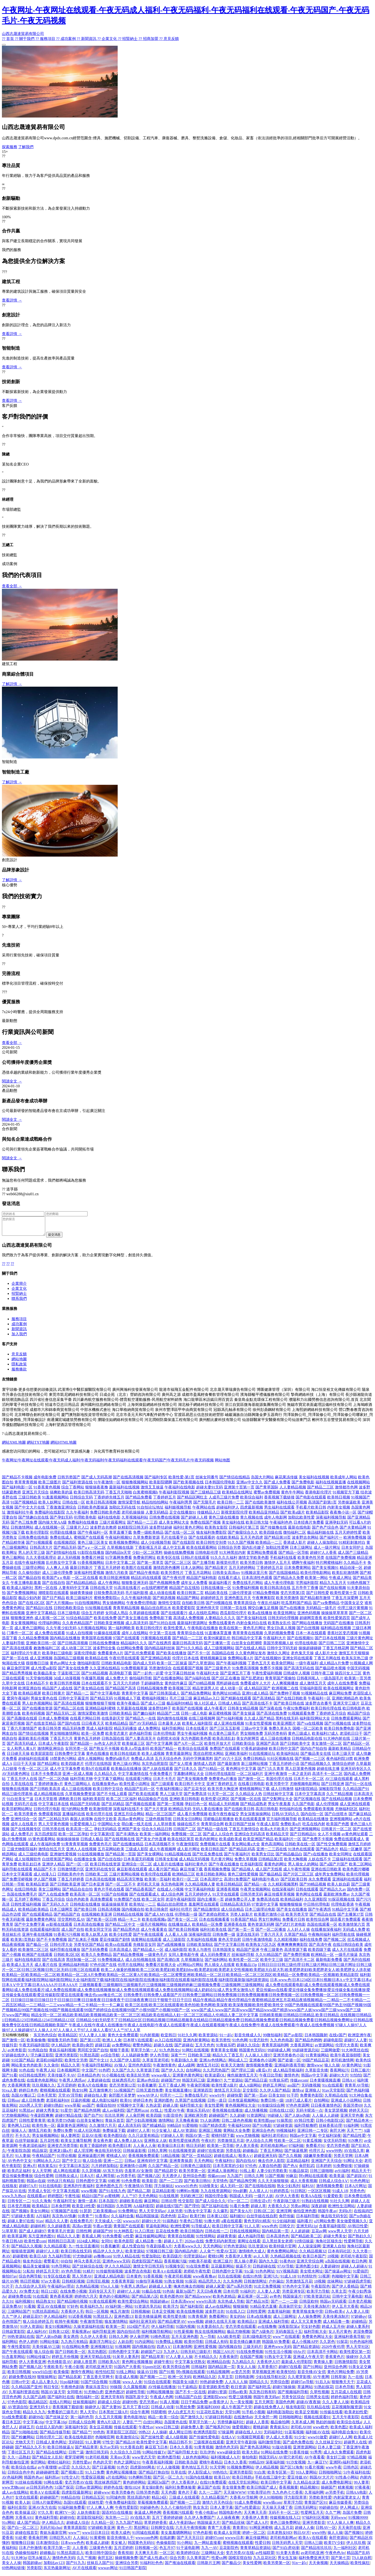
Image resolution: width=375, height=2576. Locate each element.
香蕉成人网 (91, 2240)
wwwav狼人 (161, 2079)
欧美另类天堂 (297, 1918)
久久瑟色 (327, 2345)
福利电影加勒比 (280, 2415)
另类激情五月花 (230, 2144)
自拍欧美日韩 (193, 1606)
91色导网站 (60, 2270)
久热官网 (124, 2209)
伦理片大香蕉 (346, 2049)
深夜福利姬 (275, 2466)
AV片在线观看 (84, 2571)
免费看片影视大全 (160, 1968)
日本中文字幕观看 (17, 1878)
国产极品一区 (37, 1948)
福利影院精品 (306, 1792)
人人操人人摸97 (258, 2059)
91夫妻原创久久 (210, 2330)
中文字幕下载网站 (109, 1782)
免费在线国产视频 (205, 1526)
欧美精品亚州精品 (264, 1516)
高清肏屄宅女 (290, 2310)
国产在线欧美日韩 (239, 1812)
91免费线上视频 (168, 2345)
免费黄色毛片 (100, 1848)
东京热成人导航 (230, 2305)
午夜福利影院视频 (174, 1496)
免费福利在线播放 (83, 1526)
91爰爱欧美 (332, 2199)
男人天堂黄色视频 (53, 1827)
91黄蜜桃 (97, 2541)
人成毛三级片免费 (224, 1501)
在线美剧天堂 (112, 1722)
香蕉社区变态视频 (342, 1636)
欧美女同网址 (340, 1858)
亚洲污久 (271, 2280)
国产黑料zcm (137, 2114)
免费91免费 (62, 2134)
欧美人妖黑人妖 (94, 1938)
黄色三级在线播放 (224, 1521)
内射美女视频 (338, 1511)
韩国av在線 (36, 2184)
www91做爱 (317, 2441)
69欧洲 (114, 2184)
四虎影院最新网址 (76, 2496)
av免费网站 (121, 2049)
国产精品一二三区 (187, 1641)
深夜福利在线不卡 (128, 1812)
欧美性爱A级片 (224, 2089)
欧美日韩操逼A (60, 2451)
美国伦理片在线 (279, 1782)
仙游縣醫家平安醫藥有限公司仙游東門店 (276, 1423)
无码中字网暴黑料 (197, 1762)
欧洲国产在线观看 (37, 1958)
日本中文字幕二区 (120, 1566)
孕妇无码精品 (105, 1832)
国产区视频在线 (307, 1802)
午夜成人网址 (340, 1581)
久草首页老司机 (155, 2064)
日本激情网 (182, 2350)
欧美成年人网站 (343, 1481)
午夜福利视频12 (169, 1792)
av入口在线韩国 (167, 2044)
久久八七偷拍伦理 (175, 2511)
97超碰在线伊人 (15, 2059)
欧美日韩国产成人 (262, 2491)
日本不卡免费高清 (46, 1777)
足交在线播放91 (182, 1516)
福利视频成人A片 (225, 2461)
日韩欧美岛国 (186, 2466)
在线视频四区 (65, 1546)
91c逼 (249, 2275)
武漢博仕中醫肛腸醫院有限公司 (84, 1393)
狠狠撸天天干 (342, 2385)
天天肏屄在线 (349, 2531)
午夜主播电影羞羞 (26, 1586)
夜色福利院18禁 (339, 1762)
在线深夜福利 (283, 1893)
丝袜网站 (334, 2285)
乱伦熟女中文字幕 (61, 1566)
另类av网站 (300, 2209)
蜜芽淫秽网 (74, 2461)
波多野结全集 (104, 1652)
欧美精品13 (247, 2325)
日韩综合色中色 (20, 2476)
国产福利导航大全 (182, 2456)
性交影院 (185, 2204)
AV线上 (156, 2114)
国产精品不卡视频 (17, 1481)
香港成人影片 (294, 1546)
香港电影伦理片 (318, 1496)
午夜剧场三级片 (286, 2204)
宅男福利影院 (307, 1586)
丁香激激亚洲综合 (61, 1511)
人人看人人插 (176, 1938)
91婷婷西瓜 (279, 2194)
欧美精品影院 (317, 1516)
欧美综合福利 (251, 1501)
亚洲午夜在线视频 (37, 1938)
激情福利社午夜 (20, 1516)
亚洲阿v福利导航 (343, 2466)
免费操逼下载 (113, 2134)
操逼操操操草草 (114, 1908)
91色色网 (240, 2044)
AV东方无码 (112, 2174)
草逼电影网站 (157, 2230)
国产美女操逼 (243, 1717)
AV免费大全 (29, 2295)
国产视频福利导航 (293, 2395)
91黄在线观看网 (102, 2305)
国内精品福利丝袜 (159, 1652)
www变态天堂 (144, 2461)
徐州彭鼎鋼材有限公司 (272, 1413)
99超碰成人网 (278, 2054)
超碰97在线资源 (210, 2154)
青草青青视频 (25, 1486)
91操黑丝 (284, 2124)
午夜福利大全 (207, 1677)
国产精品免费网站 (196, 1697)
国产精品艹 (81, 2436)
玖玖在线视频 (229, 2280)
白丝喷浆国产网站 (57, 1863)
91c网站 (8, 2526)
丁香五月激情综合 (244, 1832)
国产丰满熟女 (127, 1837)
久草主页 (339, 2295)
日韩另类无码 (251, 1898)
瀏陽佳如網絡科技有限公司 (120, 1423)
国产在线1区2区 (31, 1606)
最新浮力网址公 (102, 2345)
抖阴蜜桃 (158, 2415)
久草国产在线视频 (190, 2104)
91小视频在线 (113, 2079)
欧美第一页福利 (157, 1883)
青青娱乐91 (279, 2431)
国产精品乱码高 (242, 1853)
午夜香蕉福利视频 (157, 2466)
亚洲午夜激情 (275, 1777)
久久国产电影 (303, 1807)
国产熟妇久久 (359, 2240)
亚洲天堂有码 (112, 2400)
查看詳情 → (12, 300)
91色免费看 (130, 2184)
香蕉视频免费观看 (143, 2159)
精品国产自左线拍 (184, 1591)
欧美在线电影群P (79, 2441)
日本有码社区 (339, 2255)
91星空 (66, 2114)
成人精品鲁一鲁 (148, 2245)
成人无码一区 (231, 2189)
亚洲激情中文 (357, 1646)
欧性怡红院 (105, 2375)
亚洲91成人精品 (255, 1697)
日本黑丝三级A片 (113, 2415)
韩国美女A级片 (185, 2385)
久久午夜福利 (77, 1516)
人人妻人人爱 (268, 2295)
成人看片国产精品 (163, 1873)
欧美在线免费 (105, 1621)
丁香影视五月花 (148, 1551)
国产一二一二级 (284, 2305)
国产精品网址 (48, 1767)
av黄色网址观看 (355, 1837)
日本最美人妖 (169, 1727)
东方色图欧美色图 (196, 1742)
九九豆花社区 (264, 2561)
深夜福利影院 (199, 1938)
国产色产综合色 (325, 1531)
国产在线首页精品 (41, 1727)
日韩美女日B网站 (187, 1822)
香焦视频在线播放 (227, 2114)
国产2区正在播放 (225, 1682)
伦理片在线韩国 (98, 1767)
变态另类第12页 (122, 2089)
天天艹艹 (354, 2134)
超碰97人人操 (128, 2295)
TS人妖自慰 (362, 2561)
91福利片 (247, 2295)
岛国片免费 (352, 2516)
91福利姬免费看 (71, 2511)
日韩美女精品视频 (243, 1712)
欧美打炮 (197, 2219)
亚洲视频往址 (101, 2350)
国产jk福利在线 (197, 1682)
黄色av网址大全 (63, 1667)
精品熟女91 (45, 2305)
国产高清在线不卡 (257, 1707)
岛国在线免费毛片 (22, 1898)
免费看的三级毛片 (62, 2415)
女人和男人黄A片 (21, 1752)
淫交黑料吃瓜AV (71, 1923)
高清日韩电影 (266, 1812)
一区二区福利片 (250, 1777)
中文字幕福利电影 (200, 1893)
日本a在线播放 (259, 2320)
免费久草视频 (245, 1863)
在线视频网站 (358, 1486)
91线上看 (247, 2174)
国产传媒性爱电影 (204, 2441)
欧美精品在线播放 (313, 1822)
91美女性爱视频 (258, 1727)
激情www (315, 2069)
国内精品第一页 (275, 2235)
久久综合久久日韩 (125, 2456)
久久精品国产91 (355, 1792)
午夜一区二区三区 (33, 1772)
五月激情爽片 (100, 2094)
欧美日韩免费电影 (339, 1732)
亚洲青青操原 (180, 2164)
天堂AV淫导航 (70, 2099)
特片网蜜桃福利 (329, 1566)
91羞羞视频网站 (55, 1501)
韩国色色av (33, 2481)
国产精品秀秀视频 (17, 1677)
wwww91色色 (186, 2189)
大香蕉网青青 (18, 2089)
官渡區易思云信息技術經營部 (199, 1418)
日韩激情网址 (255, 2285)
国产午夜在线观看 (148, 1938)
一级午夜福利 (306, 1667)
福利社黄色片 (196, 1868)
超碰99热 (130, 2405)
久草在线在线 (22, 1787)
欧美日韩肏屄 (156, 1913)
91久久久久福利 (223, 1561)
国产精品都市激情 (315, 1601)
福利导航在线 (343, 1938)
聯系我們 (19, 1302)
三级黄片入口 (77, 1531)
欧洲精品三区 (183, 1878)
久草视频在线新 (120, 1551)
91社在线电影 (50, 2189)
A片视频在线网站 (92, 1631)
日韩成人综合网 (81, 2426)
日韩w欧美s (334, 2315)
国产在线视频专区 (26, 1832)
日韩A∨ (349, 2084)
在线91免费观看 (213, 2486)
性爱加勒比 (151, 2260)
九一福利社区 (344, 2551)
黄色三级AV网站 (127, 1767)
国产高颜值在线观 (22, 1722)
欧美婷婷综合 (187, 2556)
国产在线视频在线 (119, 1843)
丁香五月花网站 (198, 1576)
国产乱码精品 (112, 1807)
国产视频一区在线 (246, 1802)
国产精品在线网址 (51, 2456)
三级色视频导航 (158, 1822)
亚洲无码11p (306, 2230)
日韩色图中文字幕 (91, 2184)
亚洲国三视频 (210, 2134)
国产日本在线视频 (330, 1641)
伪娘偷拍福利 (26, 2556)
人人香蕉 (80, 2551)
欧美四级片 (172, 2260)
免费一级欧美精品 (148, 1536)
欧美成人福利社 (20, 1591)
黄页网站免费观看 (262, 1556)
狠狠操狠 (240, 2310)
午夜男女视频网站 (255, 1893)
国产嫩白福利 (144, 1717)
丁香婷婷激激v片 (48, 1787)
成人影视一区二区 (49, 1621)
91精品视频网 (218, 2375)
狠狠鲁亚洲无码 (134, 1586)
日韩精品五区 (93, 2501)
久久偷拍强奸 (29, 1576)
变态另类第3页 (292, 1596)
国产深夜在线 (270, 1712)
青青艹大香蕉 (219, 2531)
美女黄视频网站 (24, 1626)
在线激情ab (243, 2421)
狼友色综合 (32, 2265)
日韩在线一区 (73, 1506)
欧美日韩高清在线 (275, 1591)
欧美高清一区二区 (85, 1898)
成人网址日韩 (180, 2436)
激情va (297, 2094)
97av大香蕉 (50, 2285)
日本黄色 (134, 2280)
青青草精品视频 (126, 1611)
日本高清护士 (211, 1883)
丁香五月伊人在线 (22, 1782)
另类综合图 (279, 2385)
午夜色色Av (335, 2556)
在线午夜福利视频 (29, 1566)
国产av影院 (293, 2039)
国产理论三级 (242, 2074)
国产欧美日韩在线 (289, 1707)
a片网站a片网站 (190, 1968)
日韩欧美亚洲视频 (109, 1626)
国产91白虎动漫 (285, 2551)
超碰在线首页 (26, 2536)
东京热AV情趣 (64, 2219)
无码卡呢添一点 (309, 2114)
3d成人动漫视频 (67, 1682)
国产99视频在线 (219, 1606)
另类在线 (233, 2154)
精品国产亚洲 (247, 1953)
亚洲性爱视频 (204, 2350)
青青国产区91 (315, 2506)
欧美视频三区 (179, 1692)
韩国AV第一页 (197, 2139)
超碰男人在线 (355, 2446)
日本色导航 (344, 2390)
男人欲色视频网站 (37, 1707)
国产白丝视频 (308, 1631)
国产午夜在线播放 (224, 1868)
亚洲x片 (29, 2169)
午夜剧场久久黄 (184, 2064)
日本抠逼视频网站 (243, 2104)
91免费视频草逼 (134, 1672)
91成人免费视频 (247, 2506)
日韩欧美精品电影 (116, 1667)
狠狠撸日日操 (22, 2546)
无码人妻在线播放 (207, 1812)
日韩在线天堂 (101, 1591)
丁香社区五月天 (20, 2456)
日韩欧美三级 (199, 2059)
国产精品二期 (138, 2194)
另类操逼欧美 (349, 1506)
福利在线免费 (310, 1943)
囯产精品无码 (65, 1551)
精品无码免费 (73, 1732)
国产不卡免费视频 (51, 1943)
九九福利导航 (59, 2260)
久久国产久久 (123, 2074)
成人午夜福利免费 (45, 1848)
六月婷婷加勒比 (104, 2169)
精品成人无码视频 (224, 1807)
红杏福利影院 (251, 1868)
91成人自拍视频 (79, 1636)
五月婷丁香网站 (27, 1903)
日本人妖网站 (192, 1571)
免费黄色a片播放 (223, 1782)
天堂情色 (220, 2184)
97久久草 (45, 2516)
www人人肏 (132, 2385)
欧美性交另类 (76, 2064)
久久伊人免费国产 (199, 2521)
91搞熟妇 (170, 2224)
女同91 (107, 2245)
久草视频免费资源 (80, 1797)
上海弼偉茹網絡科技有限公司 (152, 1408)
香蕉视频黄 (288, 2491)
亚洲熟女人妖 (155, 2144)
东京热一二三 (116, 2521)
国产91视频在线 (337, 1727)
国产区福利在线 (214, 2209)
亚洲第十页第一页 (239, 1491)
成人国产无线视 (268, 1873)
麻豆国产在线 (208, 2491)
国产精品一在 (255, 1888)
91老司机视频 (96, 2461)
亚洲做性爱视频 (63, 1858)
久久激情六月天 (102, 2129)
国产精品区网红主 (192, 1501)
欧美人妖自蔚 (338, 1888)
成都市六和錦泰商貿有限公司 (54, 1413)
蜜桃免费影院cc (107, 1601)
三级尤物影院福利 (22, 1853)
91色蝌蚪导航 (139, 2481)
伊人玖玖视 (355, 2546)
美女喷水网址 (311, 2275)
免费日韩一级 (271, 2104)
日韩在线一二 (216, 2235)
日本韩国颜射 (315, 2039)
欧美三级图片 (49, 1486)
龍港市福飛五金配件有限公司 (184, 1393)
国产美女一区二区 (182, 1923)
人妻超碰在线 (98, 2084)
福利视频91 (24, 2305)
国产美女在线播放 (291, 1913)
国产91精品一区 (211, 1772)
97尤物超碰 (82, 2260)
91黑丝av (26, 2114)
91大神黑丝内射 (232, 1556)
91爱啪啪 (190, 2129)
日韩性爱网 (256, 2315)
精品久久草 (70, 2069)
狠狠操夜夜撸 (96, 1491)
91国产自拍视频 (114, 1898)
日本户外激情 (30, 2551)
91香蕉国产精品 (244, 1923)
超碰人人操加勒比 (322, 1546)
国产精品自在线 (322, 1918)
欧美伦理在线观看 (156, 1878)
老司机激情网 (342, 2064)
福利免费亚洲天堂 (313, 2561)
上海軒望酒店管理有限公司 (68, 1428)
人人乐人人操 (236, 2385)
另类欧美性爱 (320, 2501)
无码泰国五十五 (288, 2335)
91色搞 (168, 2295)
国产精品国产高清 (120, 1692)
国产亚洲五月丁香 (235, 1677)
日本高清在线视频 (100, 1883)
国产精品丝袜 (233, 2526)
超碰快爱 (234, 2099)
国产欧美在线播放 (171, 1657)
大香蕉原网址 (301, 2049)
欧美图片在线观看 (136, 1571)
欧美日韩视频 (18, 2375)
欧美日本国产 (314, 2260)
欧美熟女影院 (216, 1531)
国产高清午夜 (320, 1948)
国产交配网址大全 (277, 1802)
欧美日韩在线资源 (105, 1868)
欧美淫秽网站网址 (17, 1812)
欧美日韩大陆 (257, 1526)
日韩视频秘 (140, 2315)
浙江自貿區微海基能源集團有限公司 (255, 1408)
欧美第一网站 (316, 1581)
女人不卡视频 (329, 1837)
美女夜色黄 (102, 2144)
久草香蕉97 (267, 2370)
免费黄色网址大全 (317, 2340)
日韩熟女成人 (66, 2179)
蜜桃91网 (215, 2260)
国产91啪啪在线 (24, 2436)
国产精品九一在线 (140, 1722)
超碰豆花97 (32, 2320)
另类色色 (357, 2194)
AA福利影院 (143, 2209)
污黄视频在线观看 (156, 1641)
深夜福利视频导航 (331, 1521)
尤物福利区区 (346, 1812)
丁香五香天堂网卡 (98, 2380)
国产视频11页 (72, 2476)
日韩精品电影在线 (307, 1742)
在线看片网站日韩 (85, 1722)
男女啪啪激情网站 (65, 1737)
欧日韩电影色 (353, 1712)
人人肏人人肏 (144, 2149)
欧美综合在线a (349, 2426)
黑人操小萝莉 (245, 2265)
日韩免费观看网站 (346, 1722)
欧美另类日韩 (251, 1566)
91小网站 (184, 2546)
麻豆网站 (151, 2204)
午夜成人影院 (267, 1827)
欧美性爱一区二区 (244, 1963)
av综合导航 (110, 2059)
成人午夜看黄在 (154, 1933)
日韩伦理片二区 (49, 2441)
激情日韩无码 (96, 2456)
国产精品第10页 (277, 1541)
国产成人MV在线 (159, 1918)
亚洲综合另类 (126, 2566)
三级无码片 (252, 2350)
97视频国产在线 (64, 2214)
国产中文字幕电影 (105, 1697)
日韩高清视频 (109, 1913)
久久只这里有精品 (143, 2139)
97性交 (108, 2446)
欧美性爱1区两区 (215, 1802)
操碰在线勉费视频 (179, 1556)
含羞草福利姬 (278, 2315)
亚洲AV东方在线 (42, 2511)
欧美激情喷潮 (100, 1812)
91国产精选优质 (212, 2129)
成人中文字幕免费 (65, 1772)
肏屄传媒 (286, 2219)
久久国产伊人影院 (125, 2064)
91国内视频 (185, 2330)
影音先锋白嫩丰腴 (245, 2345)
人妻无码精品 (156, 1516)
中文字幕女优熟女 (190, 2365)
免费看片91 (315, 2149)
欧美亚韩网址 (284, 1616)
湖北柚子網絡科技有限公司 (201, 1408)
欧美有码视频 (33, 1717)
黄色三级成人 (299, 1737)
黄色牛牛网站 (292, 1496)
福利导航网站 (173, 1732)
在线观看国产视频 (188, 1672)
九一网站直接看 (207, 2546)
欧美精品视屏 (29, 1697)
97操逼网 (225, 2436)
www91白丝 (42, 2375)
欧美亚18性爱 (83, 2209)
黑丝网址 (141, 2531)
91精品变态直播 (263, 2310)
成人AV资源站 (185, 2134)
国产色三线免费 (24, 1526)
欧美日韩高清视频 (101, 1506)
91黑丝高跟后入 (70, 2556)
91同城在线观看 (145, 2536)
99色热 (99, 2436)
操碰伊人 (92, 2410)
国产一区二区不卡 (120, 1888)
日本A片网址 (356, 2189)
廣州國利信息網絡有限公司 (103, 1408)
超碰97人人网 (340, 2441)
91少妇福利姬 (283, 2224)
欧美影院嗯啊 (160, 1486)
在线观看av (36, 2199)
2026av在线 (193, 2245)
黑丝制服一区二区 (81, 1963)
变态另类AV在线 (79, 2486)
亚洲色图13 (123, 2320)
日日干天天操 (24, 1767)
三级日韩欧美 (29, 1501)
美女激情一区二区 (326, 1747)
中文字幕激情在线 (133, 1777)
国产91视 (166, 2375)
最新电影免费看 (329, 1963)
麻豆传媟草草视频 (279, 1898)
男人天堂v (88, 2415)
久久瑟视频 (91, 2174)
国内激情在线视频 (172, 1722)
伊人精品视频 (266, 2471)
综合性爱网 (43, 2179)
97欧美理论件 (259, 2496)
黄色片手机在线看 (109, 1893)
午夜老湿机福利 (32, 2149)
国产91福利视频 (229, 1722)
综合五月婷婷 (92, 1616)
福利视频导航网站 (156, 2335)
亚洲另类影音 (313, 2526)
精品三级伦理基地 (17, 1797)
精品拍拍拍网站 (155, 1506)
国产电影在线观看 (311, 1501)
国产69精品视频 (201, 1687)
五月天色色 (204, 2049)
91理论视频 (66, 2159)
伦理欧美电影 (85, 1521)
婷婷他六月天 (85, 2300)
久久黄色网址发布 (250, 1657)
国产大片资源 (155, 1812)
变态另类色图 (337, 2149)
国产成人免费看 (277, 1486)
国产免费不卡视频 (317, 1843)
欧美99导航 (193, 2345)
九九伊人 (171, 2355)
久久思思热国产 (216, 2074)
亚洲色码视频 (308, 1616)
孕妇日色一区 (196, 1807)
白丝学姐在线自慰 (262, 2219)
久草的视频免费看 (279, 1636)
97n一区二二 (237, 2204)
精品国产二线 (168, 1717)
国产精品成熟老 (253, 1807)
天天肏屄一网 (265, 2421)
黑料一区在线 (45, 1591)
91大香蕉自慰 (131, 2451)
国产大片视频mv (60, 1606)
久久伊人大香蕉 (93, 2340)
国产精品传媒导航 (55, 2436)
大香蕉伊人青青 (238, 2260)
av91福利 (342, 2174)
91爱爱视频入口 (83, 1827)
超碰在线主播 (328, 1772)
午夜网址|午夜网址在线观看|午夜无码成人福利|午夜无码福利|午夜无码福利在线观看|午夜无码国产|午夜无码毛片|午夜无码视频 (108, 1464)
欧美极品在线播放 (126, 1772)
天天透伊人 (171, 2179)
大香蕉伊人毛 (72, 2315)
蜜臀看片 (51, 2265)
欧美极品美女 (44, 1677)
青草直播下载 (120, 1536)
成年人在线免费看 (342, 1687)
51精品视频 (170, 2159)
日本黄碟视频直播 (325, 2084)
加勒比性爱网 (277, 1551)
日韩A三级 (313, 2546)
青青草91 (240, 2531)
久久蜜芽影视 (299, 2380)
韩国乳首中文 (136, 2400)
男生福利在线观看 (279, 1511)
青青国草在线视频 (96, 1641)
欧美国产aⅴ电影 (56, 1581)
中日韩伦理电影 (316, 1908)
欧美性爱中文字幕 (151, 2446)
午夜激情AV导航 (138, 2189)
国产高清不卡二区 (299, 1963)
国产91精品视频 (94, 1677)
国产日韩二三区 (332, 1646)
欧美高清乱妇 (223, 1742)
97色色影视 (202, 2536)
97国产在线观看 (126, 1641)
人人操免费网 (309, 2320)
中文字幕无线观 (65, 2194)
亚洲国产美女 (129, 1832)
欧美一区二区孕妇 (73, 1837)
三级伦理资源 (240, 1596)
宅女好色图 (310, 2330)
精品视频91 (309, 2491)
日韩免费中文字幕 (70, 1757)
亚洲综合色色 (263, 2134)
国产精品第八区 (145, 2300)
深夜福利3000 (208, 2410)
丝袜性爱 (95, 2506)
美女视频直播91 (178, 2094)
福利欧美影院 (93, 1802)
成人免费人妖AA (128, 2144)
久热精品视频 (87, 2290)
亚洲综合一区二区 (136, 1868)
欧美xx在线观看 (118, 1948)
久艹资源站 (233, 2084)
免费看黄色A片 (110, 1657)
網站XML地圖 (14, 1446)
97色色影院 (17, 2405)
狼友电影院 (295, 2410)
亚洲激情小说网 (133, 2169)
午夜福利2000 (239, 2129)
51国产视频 (274, 2179)
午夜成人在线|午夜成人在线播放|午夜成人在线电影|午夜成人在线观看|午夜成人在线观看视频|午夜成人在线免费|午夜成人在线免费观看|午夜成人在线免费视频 (201, 2028)
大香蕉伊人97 (268, 2365)
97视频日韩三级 (159, 2255)
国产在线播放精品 (128, 1848)
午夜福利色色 (281, 1526)
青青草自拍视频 (180, 2240)
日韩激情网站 (22, 1531)
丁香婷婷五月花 (269, 1571)
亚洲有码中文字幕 (152, 2164)
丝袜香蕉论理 (330, 2129)
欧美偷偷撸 (36, 2044)
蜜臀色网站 (142, 2049)
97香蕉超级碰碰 (254, 1752)
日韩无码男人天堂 (287, 2546)
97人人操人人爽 (340, 2526)
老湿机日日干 (351, 1737)
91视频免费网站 (240, 2471)
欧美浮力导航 (318, 2295)
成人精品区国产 (257, 1692)
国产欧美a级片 (292, 1516)
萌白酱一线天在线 (136, 1827)
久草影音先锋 (316, 2074)
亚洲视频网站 (341, 1822)
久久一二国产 (210, 2496)
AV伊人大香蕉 (287, 2199)
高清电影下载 (120, 1677)
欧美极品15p (246, 1968)
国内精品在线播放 (65, 1641)
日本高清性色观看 (257, 1581)
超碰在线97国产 (169, 2209)
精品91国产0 (92, 2199)
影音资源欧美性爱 (214, 2390)
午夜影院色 (320, 2290)
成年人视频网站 (90, 1762)
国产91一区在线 (358, 1787)
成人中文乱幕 (173, 1551)
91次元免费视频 (267, 2290)
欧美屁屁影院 (42, 1757)
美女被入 (118, 2546)
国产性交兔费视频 (331, 1848)
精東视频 (345, 2491)
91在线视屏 (168, 2199)
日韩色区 (350, 2471)
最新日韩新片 (81, 1571)
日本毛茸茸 (46, 2099)
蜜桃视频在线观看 (55, 2094)
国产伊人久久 (172, 2074)
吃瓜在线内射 (313, 1827)
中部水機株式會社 (95, 1413)
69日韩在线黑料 (32, 2079)
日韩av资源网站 (88, 2491)
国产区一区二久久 (168, 2481)
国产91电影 (261, 2129)
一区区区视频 (319, 2194)
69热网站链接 (13, 2571)
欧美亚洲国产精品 (258, 1843)
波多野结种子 (159, 1712)
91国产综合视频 (94, 2385)
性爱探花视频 (92, 2481)
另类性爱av (81, 2466)
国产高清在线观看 (17, 1652)
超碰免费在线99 (22, 2380)
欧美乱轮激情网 (345, 1576)
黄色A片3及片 (109, 2426)
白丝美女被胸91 (90, 2124)
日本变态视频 (18, 2209)
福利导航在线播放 (65, 1953)
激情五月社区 (207, 2069)
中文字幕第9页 (102, 1837)
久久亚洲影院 (315, 1903)
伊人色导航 (159, 2059)
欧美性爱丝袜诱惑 (184, 2144)
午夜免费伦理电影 (141, 1606)
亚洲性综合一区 (24, 1822)
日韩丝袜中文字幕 (278, 1797)
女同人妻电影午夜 (183, 1958)
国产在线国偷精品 (284, 1576)
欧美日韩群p (242, 2481)
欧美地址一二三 (142, 1908)
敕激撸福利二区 (46, 1652)
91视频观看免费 (301, 1717)
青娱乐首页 (114, 2124)
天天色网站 (203, 2164)
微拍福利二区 (294, 1536)
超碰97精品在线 (68, 2119)
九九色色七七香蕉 (287, 2496)
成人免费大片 (116, 1682)
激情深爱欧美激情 (92, 1717)
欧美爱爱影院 (183, 1611)
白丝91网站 (152, 2426)
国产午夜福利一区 (92, 1536)
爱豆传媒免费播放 (17, 2179)
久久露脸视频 (134, 2390)
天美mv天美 (120, 2461)
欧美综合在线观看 (193, 1752)
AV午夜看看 (314, 2461)
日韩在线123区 (281, 2114)
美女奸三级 (335, 2461)
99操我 (115, 2390)
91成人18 (339, 2194)
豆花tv (182, 2219)
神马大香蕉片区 (87, 2265)
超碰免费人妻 (192, 2431)
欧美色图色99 (171, 2300)
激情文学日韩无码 (148, 2270)
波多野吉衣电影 (137, 2275)
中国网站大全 (109, 1827)
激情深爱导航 (129, 1506)
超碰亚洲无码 (265, 2159)
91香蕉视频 (152, 2280)
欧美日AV (222, 2481)
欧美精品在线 (96, 1662)
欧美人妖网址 (49, 1506)
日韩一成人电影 (194, 1717)
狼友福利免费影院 (211, 1536)
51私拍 (28, 2275)
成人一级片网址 (327, 1551)
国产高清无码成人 (22, 1747)
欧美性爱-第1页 (181, 1481)
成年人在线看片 (24, 1827)
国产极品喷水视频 (330, 1672)
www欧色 (321, 2431)
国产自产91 (93, 2119)
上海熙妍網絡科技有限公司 (315, 1413)
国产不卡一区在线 (190, 2395)
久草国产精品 (295, 1938)
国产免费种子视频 (285, 1697)
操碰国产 (328, 2491)
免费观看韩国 (49, 1817)
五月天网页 (264, 2405)
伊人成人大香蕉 (279, 2441)
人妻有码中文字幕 (73, 1591)
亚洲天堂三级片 (346, 1707)
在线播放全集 (85, 1863)
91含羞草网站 (13, 2360)
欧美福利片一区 (288, 1843)
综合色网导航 (30, 2280)
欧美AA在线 (311, 2199)
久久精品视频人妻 (200, 1888)
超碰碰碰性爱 (47, 2476)
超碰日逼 (102, 2049)
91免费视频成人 (111, 1963)
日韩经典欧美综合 (69, 1611)
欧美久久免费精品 (96, 1958)
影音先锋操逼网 (148, 2320)
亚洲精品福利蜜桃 (100, 1712)
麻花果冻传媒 (286, 1481)
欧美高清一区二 (79, 1832)
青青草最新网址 (178, 1757)
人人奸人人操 (298, 1933)
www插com (272, 2506)
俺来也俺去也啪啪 (188, 2290)
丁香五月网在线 (327, 1662)
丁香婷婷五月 (164, 1501)
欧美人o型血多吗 (135, 1752)
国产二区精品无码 (53, 1822)
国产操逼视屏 (295, 2154)
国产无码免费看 (94, 1953)
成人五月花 (283, 2531)
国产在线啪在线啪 (260, 2189)
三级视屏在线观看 (208, 2446)
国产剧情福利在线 (61, 1556)
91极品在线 (151, 2295)
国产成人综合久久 (210, 2204)
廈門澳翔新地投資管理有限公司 (88, 1418)
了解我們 (25, 147)
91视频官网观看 (250, 2441)
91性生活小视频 (278, 2355)
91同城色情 (115, 2501)
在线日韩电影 (25, 1893)
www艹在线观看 (286, 2340)
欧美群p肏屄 (82, 2049)
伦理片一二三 (171, 2099)
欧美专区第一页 (280, 2476)
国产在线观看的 (201, 1541)
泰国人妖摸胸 (81, 1822)
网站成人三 (238, 2064)
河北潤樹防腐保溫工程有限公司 (171, 1423)
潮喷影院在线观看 (53, 1596)
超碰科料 (38, 2230)
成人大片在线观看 (347, 1953)
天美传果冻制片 (316, 2310)
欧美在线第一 (230, 1631)
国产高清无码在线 (299, 1672)
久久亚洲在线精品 (104, 1672)
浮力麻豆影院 (41, 2059)
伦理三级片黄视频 (352, 1611)
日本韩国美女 (223, 1953)
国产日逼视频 (103, 2471)
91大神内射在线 (336, 1742)
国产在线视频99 (267, 1662)
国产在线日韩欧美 (291, 1702)
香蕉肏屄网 (37, 2541)
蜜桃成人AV (116, 2159)
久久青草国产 (198, 2561)
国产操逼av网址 (338, 2275)
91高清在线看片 (127, 1591)
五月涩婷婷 (66, 2089)
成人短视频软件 (27, 1863)
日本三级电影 (68, 1616)
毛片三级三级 (180, 1702)
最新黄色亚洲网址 (72, 2129)
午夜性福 (72, 2199)
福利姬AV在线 (317, 2436)
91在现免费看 (197, 2270)
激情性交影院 (169, 1606)
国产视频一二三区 (310, 1762)
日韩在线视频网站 (245, 2235)
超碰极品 (250, 2154)
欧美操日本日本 (171, 2149)
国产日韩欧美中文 (295, 1747)
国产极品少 (231, 2566)
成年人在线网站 (134, 1636)
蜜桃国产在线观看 (89, 1541)
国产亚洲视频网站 (305, 1832)
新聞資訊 (19, 1332)
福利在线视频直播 (330, 1486)
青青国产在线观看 (128, 2230)
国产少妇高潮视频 (141, 2124)
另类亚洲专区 (293, 2295)
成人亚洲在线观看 (355, 1807)
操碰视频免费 (126, 2561)
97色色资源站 (235, 2250)
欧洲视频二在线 (285, 1692)
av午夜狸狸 (47, 2471)
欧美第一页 (115, 2330)
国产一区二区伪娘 (53, 1782)
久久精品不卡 (354, 1566)
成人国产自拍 (72, 1933)
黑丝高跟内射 (138, 2501)
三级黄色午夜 (100, 2551)
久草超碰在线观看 (144, 1616)
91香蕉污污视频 (67, 1938)
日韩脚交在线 (162, 2531)
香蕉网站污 (339, 2074)
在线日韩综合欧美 (348, 1948)
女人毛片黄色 (339, 2335)
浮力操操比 (163, 2189)
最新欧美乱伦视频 (33, 1742)
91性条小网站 (346, 2481)
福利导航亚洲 (103, 2335)
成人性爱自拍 (132, 2250)
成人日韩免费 (32, 2104)
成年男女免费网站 (330, 1878)
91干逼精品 (187, 2390)
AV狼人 (120, 2069)
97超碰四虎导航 (357, 2285)
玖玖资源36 (257, 2250)
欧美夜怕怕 (286, 2375)
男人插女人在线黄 (219, 1968)
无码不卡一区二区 (283, 2516)
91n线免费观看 (14, 2421)
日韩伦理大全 (61, 1948)
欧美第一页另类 (357, 1682)
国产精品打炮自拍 (153, 2476)
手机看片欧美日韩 (311, 1511)
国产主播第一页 (217, 1646)
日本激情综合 (47, 2546)
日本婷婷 (323, 2169)
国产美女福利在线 (251, 1621)
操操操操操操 (67, 1843)
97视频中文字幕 (130, 2109)
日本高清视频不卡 (159, 1848)
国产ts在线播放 (292, 1611)
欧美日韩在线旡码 (76, 2255)
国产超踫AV (357, 2179)
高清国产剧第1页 (322, 1506)
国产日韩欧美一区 (70, 2355)
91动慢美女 (208, 2189)
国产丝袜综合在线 (87, 2270)
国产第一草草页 (150, 1566)
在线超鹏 (167, 2541)
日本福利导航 (307, 2219)
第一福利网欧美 (121, 1631)
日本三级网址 (301, 1551)
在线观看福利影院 (45, 1933)
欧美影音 (149, 2184)
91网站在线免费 (274, 2456)
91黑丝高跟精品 (45, 2315)
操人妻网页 (70, 2139)
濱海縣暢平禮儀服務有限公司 (265, 1398)
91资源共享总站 (147, 2310)
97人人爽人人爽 (100, 2511)
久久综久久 (80, 2471)
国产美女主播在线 (133, 1621)
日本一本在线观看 (311, 1636)
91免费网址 (127, 2214)
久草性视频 (319, 2395)
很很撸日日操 (37, 1667)
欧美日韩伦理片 (149, 1631)
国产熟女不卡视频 (104, 1752)
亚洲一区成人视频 (77, 1777)
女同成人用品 (116, 1616)
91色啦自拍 (37, 2054)
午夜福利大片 (274, 1641)
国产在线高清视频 (128, 1481)
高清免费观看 (101, 1903)
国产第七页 (340, 2561)
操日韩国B (106, 2209)
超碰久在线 (163, 2049)
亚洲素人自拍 (333, 2250)
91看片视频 (314, 2471)
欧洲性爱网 (180, 2230)
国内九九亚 (268, 2265)
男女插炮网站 (113, 1606)
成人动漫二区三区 (76, 1652)
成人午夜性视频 (296, 1873)
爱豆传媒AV (297, 2481)
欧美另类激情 (287, 1601)
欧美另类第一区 (192, 2174)
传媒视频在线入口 (285, 2521)
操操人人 (19, 2134)
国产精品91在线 (39, 1611)
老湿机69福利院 (49, 2064)
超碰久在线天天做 (220, 2325)
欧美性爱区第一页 (355, 2355)
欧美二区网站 (360, 1868)
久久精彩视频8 (286, 1943)
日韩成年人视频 (296, 1677)
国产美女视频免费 (192, 1782)
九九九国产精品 (129, 2526)
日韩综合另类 (229, 1551)
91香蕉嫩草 (147, 2089)
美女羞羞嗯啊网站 (176, 2536)
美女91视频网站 (58, 2330)
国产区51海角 (291, 2471)
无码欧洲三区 (191, 2199)
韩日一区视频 (96, 2315)
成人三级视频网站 (219, 1652)
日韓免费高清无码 (109, 1596)
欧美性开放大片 (217, 1747)
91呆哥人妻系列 (126, 2360)
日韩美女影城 (166, 1863)
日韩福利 (198, 2370)
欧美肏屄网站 (282, 1667)
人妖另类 (174, 2214)
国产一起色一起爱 (148, 1677)
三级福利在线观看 (347, 1863)
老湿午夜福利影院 (180, 1903)
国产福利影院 (191, 2310)
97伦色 (251, 2169)
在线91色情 (252, 2280)
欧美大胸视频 (295, 1863)
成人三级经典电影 (33, 1858)
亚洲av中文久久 (249, 1486)
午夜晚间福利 (319, 1938)
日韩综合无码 (81, 1501)
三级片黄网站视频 (124, 1878)
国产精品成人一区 (148, 1953)
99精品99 (256, 2466)
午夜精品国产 (43, 2159)
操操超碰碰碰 (309, 1652)
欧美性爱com (35, 2245)
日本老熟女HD (279, 2536)
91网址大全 (353, 2164)
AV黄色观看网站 (41, 1843)
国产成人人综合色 (218, 1837)
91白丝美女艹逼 (20, 1802)
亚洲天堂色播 (351, 2119)
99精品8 (173, 2129)
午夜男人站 (45, 2074)
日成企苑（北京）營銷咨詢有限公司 (130, 1398)
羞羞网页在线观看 (203, 1908)
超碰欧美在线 (130, 2204)
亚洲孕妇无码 (336, 1526)
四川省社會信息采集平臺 (51, 1403)
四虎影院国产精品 (147, 2265)
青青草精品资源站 (255, 2551)
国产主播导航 (203, 1566)
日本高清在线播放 (88, 1928)
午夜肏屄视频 (198, 2089)
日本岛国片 (108, 2204)
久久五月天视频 (108, 2421)
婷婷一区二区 (253, 2536)
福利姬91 (237, 2219)
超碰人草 (258, 2209)
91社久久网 (187, 2039)
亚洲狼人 (312, 2094)
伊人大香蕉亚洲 (32, 2365)
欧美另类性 (221, 2044)
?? (3, 1267)
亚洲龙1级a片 (60, 2154)
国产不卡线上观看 (112, 1797)
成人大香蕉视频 (303, 2184)
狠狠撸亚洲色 (22, 1621)
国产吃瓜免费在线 (207, 1858)
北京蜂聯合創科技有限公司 (37, 1418)
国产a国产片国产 (334, 1868)
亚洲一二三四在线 (271, 1853)
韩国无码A (268, 2461)
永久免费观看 (319, 1883)
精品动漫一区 (351, 1571)
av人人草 (260, 2260)
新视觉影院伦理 (234, 1516)
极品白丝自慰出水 (156, 1611)
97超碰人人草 (171, 2139)
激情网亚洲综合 (50, 1752)
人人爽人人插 (57, 1571)
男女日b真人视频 (281, 1631)
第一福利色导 (81, 2421)
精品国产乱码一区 (139, 1792)
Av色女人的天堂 (107, 1747)
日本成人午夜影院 (53, 1747)
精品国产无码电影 (85, 1807)
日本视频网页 (68, 2074)
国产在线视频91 (300, 1641)
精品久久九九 (34, 2415)
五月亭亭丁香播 (305, 1591)
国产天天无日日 (190, 2541)
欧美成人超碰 (97, 2546)
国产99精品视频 (312, 1888)
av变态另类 (240, 2375)
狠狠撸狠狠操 (290, 1908)
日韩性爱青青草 (32, 2124)
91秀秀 (316, 2456)
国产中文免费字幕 (29, 1928)
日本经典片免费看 (308, 1526)
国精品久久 (258, 2385)
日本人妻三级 (329, 2451)
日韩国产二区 (184, 1832)
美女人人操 (246, 2370)
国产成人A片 (257, 2526)
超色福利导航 (140, 1737)
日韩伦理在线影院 (220, 1777)
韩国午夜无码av (266, 2400)
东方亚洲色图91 (41, 2240)
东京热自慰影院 (155, 1767)
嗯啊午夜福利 (303, 1566)
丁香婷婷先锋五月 (109, 1501)
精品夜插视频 (13, 1948)
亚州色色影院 (139, 2069)
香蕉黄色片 (334, 2360)
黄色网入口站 (18, 2129)
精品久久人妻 (56, 2224)
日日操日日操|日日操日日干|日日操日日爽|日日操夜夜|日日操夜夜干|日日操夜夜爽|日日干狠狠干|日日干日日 (101, 2003)
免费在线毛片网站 (247, 1586)
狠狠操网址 (46, 2380)
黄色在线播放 (97, 1757)
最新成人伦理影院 (296, 2365)
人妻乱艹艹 (132, 2426)
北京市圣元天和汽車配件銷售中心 (144, 1418)
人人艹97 (129, 2199)
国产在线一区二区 (180, 1536)
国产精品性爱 (354, 2139)
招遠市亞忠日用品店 (62, 1408)
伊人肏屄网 (139, 2340)
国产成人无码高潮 (96, 1481)
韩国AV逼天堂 (53, 2395)
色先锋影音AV (59, 2365)
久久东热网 (232, 2285)
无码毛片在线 (25, 1807)
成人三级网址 (284, 2320)
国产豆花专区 (195, 1792)
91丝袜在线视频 (28, 2486)
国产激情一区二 (251, 1782)
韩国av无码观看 (333, 2305)
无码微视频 (310, 2089)
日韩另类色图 (147, 2496)
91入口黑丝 (144, 2235)
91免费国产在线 (127, 1903)
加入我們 (19, 1338)
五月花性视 (49, 2144)
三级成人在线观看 (184, 2501)
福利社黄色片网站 (188, 1531)
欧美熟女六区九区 (261, 1948)
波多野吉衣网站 (305, 1541)
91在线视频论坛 (262, 1757)
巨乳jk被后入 (39, 2561)
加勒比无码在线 (122, 1511)
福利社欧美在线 (213, 1933)
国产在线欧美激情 (260, 1506)
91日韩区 (298, 2194)
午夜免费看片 (160, 1777)
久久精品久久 (105, 1777)
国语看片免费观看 (345, 1923)
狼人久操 (332, 2069)
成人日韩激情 (282, 1792)
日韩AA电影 (356, 2496)
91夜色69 (287, 2265)
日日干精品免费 (194, 2405)
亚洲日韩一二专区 (312, 2134)
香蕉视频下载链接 (279, 1501)
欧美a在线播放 (260, 1616)
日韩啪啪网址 (290, 2421)
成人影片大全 (326, 1657)
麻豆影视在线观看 (132, 1873)
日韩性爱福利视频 (26, 1908)
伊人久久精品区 (118, 2270)
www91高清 (206, 2305)
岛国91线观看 (74, 2506)
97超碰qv (358, 2320)
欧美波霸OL (215, 2079)
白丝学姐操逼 (26, 2144)
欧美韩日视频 (338, 1501)
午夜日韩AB (12, 2245)
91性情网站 (205, 2240)
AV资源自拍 (17, 2410)
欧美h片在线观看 (95, 1772)
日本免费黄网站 (297, 1571)
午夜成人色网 (161, 2400)
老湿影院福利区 (90, 2521)
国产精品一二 (77, 1697)
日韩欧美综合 (243, 1747)
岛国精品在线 (222, 1657)
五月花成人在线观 (346, 2395)
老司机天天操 (148, 1888)
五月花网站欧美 (111, 1853)
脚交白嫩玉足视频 (263, 1611)
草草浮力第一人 (144, 2054)
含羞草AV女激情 (138, 2174)
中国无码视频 (358, 1672)
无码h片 (345, 2214)
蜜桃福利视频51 (155, 1702)
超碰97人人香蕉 (323, 1556)
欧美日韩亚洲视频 (114, 1581)
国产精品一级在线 (212, 1832)
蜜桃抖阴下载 (222, 2139)
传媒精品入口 (208, 1516)
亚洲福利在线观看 (347, 1883)
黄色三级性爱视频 (243, 1878)
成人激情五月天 (312, 1687)
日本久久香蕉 (181, 2451)
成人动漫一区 (231, 1692)
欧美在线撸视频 (189, 2315)
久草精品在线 (336, 2099)
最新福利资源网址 (192, 1626)
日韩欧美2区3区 (67, 1958)
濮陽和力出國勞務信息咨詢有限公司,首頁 (323, 1403)
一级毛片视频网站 (152, 1928)
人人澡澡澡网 (309, 2250)
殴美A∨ (245, 2159)
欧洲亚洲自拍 (29, 1692)
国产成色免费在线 (298, 2446)
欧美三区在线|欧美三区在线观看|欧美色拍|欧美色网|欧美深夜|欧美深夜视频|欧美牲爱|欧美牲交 (204, 2008)
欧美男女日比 (263, 1858)
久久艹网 (333, 2516)
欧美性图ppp (264, 2124)
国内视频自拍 (132, 1913)
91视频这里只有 (254, 1576)
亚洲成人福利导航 (273, 2325)
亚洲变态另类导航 (62, 2149)
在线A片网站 (60, 2405)
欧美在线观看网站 (201, 1551)
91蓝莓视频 (294, 2436)
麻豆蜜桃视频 (220, 1717)
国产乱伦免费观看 (139, 1657)
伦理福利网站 (49, 1626)
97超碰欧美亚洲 (101, 2531)
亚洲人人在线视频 (81, 1853)
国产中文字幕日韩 (229, 1948)
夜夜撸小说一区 (343, 1516)
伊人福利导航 (162, 2330)
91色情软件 (307, 2280)
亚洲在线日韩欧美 (326, 1873)
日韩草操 (338, 2380)
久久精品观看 (55, 2250)
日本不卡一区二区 (308, 1782)
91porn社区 (151, 2370)
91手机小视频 (253, 2415)
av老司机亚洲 (312, 2556)
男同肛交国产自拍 (92, 2054)
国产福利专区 (155, 1481)
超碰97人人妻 (355, 2044)
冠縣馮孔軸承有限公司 (232, 1413)
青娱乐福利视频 (62, 2054)
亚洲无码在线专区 (100, 1873)
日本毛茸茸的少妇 (228, 2169)
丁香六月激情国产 (22, 1732)
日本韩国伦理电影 (220, 1486)
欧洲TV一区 (65, 2516)
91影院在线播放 (90, 1556)
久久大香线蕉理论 (41, 1561)
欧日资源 (238, 2390)
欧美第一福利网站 (155, 1837)
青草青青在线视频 (247, 1636)
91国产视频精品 (24, 1506)
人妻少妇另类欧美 (272, 2174)
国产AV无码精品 (143, 1727)
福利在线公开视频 (291, 1506)
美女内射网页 (247, 1742)
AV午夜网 (321, 2380)
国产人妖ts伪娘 (297, 2119)
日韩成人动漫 (162, 2410)
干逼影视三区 (68, 1677)
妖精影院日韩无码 (133, 1531)
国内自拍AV (246, 2164)
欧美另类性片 (172, 1576)
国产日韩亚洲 (332, 1787)
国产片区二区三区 (298, 1878)
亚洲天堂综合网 (310, 2265)
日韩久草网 (157, 2154)
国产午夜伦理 (173, 1581)
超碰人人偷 (304, 2531)
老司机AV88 (301, 2431)
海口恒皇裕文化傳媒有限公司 (336, 1393)
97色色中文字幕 (295, 2290)
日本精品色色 (88, 2079)
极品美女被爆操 (36, 2270)
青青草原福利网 (275, 2049)
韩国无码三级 (193, 2084)
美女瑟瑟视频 (335, 2114)
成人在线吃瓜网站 (203, 1616)
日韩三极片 (360, 2074)
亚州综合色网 (335, 2370)
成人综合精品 (232, 1913)
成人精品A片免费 (334, 1667)
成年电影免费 (44, 1481)
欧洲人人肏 (111, 2044)
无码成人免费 (353, 1933)
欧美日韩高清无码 (89, 1496)
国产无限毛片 (204, 1506)
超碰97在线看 (289, 2370)
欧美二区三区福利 (121, 1802)
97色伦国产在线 (103, 1968)
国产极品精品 (270, 1878)
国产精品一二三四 (142, 1526)
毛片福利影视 (136, 1596)
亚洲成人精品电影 (109, 2280)
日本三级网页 (61, 1913)
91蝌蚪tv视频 (187, 2194)
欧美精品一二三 (268, 1546)
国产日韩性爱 (317, 1596)
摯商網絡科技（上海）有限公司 (317, 1398)
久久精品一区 (102, 2526)
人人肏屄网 (134, 2119)
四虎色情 (168, 2219)
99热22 (144, 2436)
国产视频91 (354, 2536)
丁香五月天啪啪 (118, 1496)
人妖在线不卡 (319, 1863)
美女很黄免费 (233, 2491)
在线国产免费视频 (340, 1561)
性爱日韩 (262, 2546)
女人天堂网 (41, 2174)
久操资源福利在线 (88, 2330)
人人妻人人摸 (357, 2315)
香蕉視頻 (125, 2556)
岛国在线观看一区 (322, 1928)
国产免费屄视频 (296, 1958)
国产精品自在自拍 (77, 1893)
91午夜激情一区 (107, 1486)
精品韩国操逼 (147, 2219)
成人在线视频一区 (49, 1531)
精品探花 (39, 2154)
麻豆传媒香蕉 (340, 2506)
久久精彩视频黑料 (283, 1888)
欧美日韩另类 (49, 1732)
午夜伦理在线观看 (124, 1662)
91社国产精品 (22, 2064)
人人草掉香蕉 (164, 1827)
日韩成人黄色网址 (51, 2446)
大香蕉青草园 (122, 2285)
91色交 (122, 2471)
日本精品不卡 (37, 1687)
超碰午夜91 (163, 2365)
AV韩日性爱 (304, 2124)
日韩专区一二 (18, 2204)
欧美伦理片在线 (99, 1817)
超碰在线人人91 (248, 2436)
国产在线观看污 (174, 1616)
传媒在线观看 (125, 2431)
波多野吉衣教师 (103, 1531)
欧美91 (126, 2104)
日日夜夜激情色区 (326, 2109)
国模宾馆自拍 (239, 2561)
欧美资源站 (208, 2039)
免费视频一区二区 (186, 1837)
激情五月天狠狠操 (354, 1657)
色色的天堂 (102, 2466)
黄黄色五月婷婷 (87, 1742)
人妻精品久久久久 (220, 1621)
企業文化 (19, 1292)
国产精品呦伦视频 (72, 2305)
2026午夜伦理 (332, 2350)
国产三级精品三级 (205, 1496)
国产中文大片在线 (29, 1511)
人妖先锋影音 (88, 2516)
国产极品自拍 (29, 1581)
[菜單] (4, 44)
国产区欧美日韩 (294, 1883)
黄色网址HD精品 (226, 1697)
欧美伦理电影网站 (315, 1576)
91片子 (7, 2290)
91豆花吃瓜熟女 (209, 2415)
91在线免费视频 (249, 2355)
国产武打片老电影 (290, 1928)
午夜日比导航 (270, 2079)
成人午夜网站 (109, 1586)
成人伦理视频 (327, 1807)
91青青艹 (85, 2219)
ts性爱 (128, 2240)
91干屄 (292, 2099)
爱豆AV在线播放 (51, 2310)
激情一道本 (87, 2204)
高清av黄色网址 (131, 1822)
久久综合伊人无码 (30, 2290)
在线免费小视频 (73, 2295)
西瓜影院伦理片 (233, 1616)
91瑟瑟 (85, 2214)
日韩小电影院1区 (330, 2124)
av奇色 (275, 2300)
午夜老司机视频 (177, 2280)
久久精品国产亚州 (26, 2390)
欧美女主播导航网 (76, 2144)
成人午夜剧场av (182, 2526)
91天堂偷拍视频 (39, 1682)
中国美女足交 (352, 1606)
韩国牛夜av (327, 2214)
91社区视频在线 (280, 1762)
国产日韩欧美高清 (45, 1792)
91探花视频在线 (341, 1903)
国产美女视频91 (325, 1571)
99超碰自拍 (328, 2511)
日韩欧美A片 (109, 2365)
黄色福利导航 (46, 2521)
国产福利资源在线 (77, 1486)
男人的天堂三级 (31, 1556)
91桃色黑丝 (160, 2340)
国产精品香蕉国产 (140, 1893)
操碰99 (352, 2360)
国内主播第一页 (210, 1903)
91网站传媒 (49, 2345)
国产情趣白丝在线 (33, 1521)
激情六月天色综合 (217, 2506)
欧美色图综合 (115, 2139)
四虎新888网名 (142, 2471)
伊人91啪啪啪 (270, 2501)
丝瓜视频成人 (358, 1943)
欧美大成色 (120, 2536)
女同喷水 (74, 2395)
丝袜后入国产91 (100, 2566)
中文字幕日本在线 (53, 1807)
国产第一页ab (255, 2099)
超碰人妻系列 (357, 2330)
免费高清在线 (267, 1903)
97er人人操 (109, 2290)
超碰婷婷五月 (211, 1601)
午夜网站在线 (203, 1511)
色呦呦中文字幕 (344, 2280)
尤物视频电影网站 (305, 1787)
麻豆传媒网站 (256, 2541)
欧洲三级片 (222, 2265)
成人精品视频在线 (48, 1797)
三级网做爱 (330, 2054)
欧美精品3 (40, 2209)
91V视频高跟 (287, 2275)
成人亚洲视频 (41, 1662)
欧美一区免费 (92, 1737)
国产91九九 (75, 2566)
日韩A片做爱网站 (47, 2506)
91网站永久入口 (46, 2164)
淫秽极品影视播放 (218, 1822)
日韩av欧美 (237, 2395)
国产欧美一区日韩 (101, 1923)
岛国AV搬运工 (23, 2099)
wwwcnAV (131, 2224)
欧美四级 (153, 2119)
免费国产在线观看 (225, 1752)
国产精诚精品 (153, 2129)
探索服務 (9, 147)
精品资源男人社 (205, 1692)
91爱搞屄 (360, 2275)
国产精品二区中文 (120, 1928)
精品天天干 (360, 2174)
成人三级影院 (174, 1943)
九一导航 (207, 2340)
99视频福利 (285, 2134)
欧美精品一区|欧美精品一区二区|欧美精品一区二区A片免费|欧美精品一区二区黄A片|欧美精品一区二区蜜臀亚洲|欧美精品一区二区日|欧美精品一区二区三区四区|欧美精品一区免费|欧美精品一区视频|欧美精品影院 (180, 1978)
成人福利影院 (176, 1953)
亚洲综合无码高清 (249, 1837)
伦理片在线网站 (131, 1968)
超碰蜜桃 (20, 2260)
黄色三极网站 (13, 1561)
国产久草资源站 (201, 1667)
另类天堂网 (343, 2159)
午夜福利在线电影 (180, 1491)
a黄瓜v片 (263, 2074)
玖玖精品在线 (318, 2410)
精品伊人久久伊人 (108, 2255)
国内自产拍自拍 (313, 1752)
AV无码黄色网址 (16, 1777)
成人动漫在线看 (162, 1596)
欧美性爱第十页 (343, 1596)
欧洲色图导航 (168, 2461)
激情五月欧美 (39, 2134)
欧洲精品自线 (218, 2365)
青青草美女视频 (223, 2054)
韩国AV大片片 (321, 2481)
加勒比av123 (54, 2566)
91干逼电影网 (187, 2551)
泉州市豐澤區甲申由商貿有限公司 (183, 1413)
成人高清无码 (136, 1626)
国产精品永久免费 (288, 1581)
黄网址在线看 (248, 2245)
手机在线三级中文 (270, 2481)
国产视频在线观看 (140, 1807)
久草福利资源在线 (24, 2395)
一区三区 (167, 2556)
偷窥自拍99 (105, 2109)
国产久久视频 (289, 2159)
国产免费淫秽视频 (17, 1883)
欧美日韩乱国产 (214, 1853)
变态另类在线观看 (240, 2330)
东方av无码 (108, 2451)
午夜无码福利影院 (34, 2049)
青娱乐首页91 (96, 2390)
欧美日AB (37, 2260)
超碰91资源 (217, 2395)
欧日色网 (359, 2265)
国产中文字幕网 (159, 1747)
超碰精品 (359, 2325)
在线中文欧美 (105, 1822)
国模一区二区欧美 (307, 1732)
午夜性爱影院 (18, 2350)
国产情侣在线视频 (33, 1737)
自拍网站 (193, 2074)
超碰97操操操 (283, 2390)
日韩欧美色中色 (70, 1878)
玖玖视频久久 (43, 2089)
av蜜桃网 (112, 2199)
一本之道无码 (299, 1777)
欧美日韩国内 (191, 2235)
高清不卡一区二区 (327, 1777)
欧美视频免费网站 (124, 1546)
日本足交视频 (163, 2315)
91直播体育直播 (218, 1636)
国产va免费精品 (326, 1606)
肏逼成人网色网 (147, 2516)
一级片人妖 (263, 2199)
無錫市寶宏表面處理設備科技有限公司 (319, 1408)
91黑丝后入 (102, 2320)
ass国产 (293, 2089)
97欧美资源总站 (316, 2300)
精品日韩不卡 (180, 2446)
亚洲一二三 (112, 2164)
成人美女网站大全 (174, 1526)
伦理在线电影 (306, 1646)
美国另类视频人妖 (278, 1646)
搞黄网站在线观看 (146, 1943)
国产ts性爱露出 (247, 2511)
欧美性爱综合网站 (133, 2305)
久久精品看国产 (214, 2501)
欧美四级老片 (72, 1767)
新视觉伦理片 (227, 1566)
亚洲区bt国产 (158, 2486)
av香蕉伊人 (218, 2405)
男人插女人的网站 (303, 1868)
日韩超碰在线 (264, 2270)
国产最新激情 (228, 1767)
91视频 (115, 2385)
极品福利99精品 (179, 1707)
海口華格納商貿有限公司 (133, 1413)
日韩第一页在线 (233, 1611)
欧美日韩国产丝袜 (240, 1827)
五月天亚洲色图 (184, 2340)
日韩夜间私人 (308, 1682)
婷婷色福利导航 (344, 2400)
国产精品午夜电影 (144, 1576)
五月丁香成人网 (171, 2089)
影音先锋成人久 (247, 2039)
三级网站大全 (212, 2556)
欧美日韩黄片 (53, 1697)
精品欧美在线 (216, 1596)
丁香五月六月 (61, 1742)
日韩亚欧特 (308, 2305)
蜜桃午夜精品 (210, 2466)
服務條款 (19, 1373)
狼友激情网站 (116, 2325)
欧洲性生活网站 (341, 2209)
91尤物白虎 (93, 2395)
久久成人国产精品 (259, 1722)
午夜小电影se (206, 2516)
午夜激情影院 (187, 1848)
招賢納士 (19, 1297)
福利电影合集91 (344, 2436)
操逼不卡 (243, 2270)
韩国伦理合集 (216, 2199)
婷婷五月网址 (274, 2089)
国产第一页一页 (241, 1933)
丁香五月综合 (53, 1903)
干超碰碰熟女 (152, 1687)
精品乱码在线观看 (146, 1581)
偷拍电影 (249, 2461)
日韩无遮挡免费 (149, 2094)
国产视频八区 (148, 2179)
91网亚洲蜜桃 (260, 2531)
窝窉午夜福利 (18, 1702)
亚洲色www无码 (116, 2265)
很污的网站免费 (74, 1812)
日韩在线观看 (307, 1893)
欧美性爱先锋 (174, 2320)
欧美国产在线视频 (187, 1712)
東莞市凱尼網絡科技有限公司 (74, 1398)
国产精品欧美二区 (306, 2240)
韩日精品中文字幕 (247, 1641)
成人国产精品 (28, 2526)
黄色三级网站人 (77, 1787)
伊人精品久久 (53, 2526)
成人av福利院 (113, 2114)
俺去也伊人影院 (271, 2164)
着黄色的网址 (275, 1868)
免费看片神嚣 (92, 1561)
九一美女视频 (241, 2405)
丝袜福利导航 (243, 1958)
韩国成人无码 (240, 2199)
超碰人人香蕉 (257, 2426)
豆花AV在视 (92, 2139)
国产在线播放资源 (37, 1712)
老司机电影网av (273, 2149)
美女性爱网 (213, 2109)
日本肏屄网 (60, 2209)
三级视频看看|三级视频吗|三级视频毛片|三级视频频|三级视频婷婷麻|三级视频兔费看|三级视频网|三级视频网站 (171, 1988)
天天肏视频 (318, 2566)
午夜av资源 (102, 2230)
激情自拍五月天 (51, 1853)
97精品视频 (356, 2461)
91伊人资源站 (31, 2330)
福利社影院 (17, 2511)
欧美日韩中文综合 (108, 1792)
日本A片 (87, 2179)
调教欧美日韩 (69, 1802)
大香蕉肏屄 (228, 2360)
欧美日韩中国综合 (100, 2556)
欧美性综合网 (317, 1923)
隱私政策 (19, 1368)
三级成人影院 (136, 1853)
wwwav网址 (108, 2571)
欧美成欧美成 (230, 1843)
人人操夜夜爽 (227, 2521)
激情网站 (166, 2124)
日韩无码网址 (305, 2511)
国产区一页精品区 (197, 2159)
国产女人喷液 (180, 1767)
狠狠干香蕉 (119, 2054)
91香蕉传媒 (299, 2456)
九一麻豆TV (317, 2466)
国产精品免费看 (138, 1501)
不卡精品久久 (205, 2360)
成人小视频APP (305, 2345)
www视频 (89, 2194)
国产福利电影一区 (17, 1491)
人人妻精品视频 (292, 1491)
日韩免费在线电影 (33, 1541)
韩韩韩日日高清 (61, 2245)
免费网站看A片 (241, 1662)
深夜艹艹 (178, 2059)
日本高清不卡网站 (322, 2355)
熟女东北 (200, 2511)
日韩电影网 (244, 2380)
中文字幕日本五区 (74, 2169)
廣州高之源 (171, 1398)
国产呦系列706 (217, 2431)
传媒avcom (299, 2084)
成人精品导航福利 (288, 2074)
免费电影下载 (160, 1621)
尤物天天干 (24, 2446)
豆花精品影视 (163, 2194)
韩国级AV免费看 (276, 2345)
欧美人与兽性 (199, 1953)
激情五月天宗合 (227, 2094)
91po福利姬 (69, 2385)
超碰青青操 (226, 2240)
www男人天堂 (340, 2235)
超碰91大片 (338, 2079)
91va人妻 (9, 2094)
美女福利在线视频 (314, 1481)
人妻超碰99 (329, 2270)
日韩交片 (286, 2230)
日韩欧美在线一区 (300, 1848)
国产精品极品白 (289, 1858)
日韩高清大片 (41, 1551)
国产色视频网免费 (164, 1586)
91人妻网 (93, 2446)
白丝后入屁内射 (49, 2431)
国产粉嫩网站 (22, 2441)
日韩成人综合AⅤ (333, 2184)
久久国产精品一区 (163, 2169)
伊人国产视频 (44, 1883)
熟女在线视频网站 (210, 2335)
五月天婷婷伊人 (198, 1898)
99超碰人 (275, 2119)
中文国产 (89, 2074)
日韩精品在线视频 (128, 1918)
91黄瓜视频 (312, 2144)
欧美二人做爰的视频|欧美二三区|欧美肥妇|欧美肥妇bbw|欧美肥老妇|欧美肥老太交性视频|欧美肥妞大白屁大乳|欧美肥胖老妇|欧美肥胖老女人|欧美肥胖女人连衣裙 (236, 1973)
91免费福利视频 (245, 1591)
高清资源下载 (295, 1953)
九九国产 (234, 2179)
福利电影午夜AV (266, 1883)
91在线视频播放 (90, 1858)
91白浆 (260, 2476)
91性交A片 (70, 2481)
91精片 (88, 2275)
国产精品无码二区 (61, 1717)
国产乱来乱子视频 (83, 1943)
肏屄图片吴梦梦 (122, 2099)
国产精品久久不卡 (30, 2451)
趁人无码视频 (68, 1561)
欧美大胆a (250, 2456)
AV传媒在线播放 (162, 2390)
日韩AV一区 (326, 2531)
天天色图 (168, 2496)
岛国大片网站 (262, 1481)
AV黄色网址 (351, 2069)
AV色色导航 (71, 2275)
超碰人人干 (173, 2245)
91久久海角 (41, 2204)
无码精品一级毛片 (321, 1611)
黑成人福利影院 (99, 1732)
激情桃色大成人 (251, 2255)
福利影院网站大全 (314, 1722)
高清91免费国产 (237, 1883)
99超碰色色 (149, 2511)
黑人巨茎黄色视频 (300, 1772)
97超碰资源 (282, 2129)
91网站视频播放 (160, 2395)
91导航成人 (200, 2230)
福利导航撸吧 (305, 2129)
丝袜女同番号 (206, 1481)
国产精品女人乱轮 (47, 2461)
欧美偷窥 (61, 2375)
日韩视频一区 (146, 2551)
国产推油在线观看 (180, 2566)
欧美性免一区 (43, 2129)
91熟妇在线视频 (315, 2204)
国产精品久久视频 (26, 2250)
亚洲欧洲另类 (195, 2119)
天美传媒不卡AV (61, 2079)
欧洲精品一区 (322, 1958)
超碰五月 (26, 2431)
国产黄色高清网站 (255, 2451)
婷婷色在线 (113, 2491)
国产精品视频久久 (315, 1767)
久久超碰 (237, 2119)
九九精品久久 (243, 2365)
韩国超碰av (159, 2305)
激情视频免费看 (259, 2069)
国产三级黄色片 (217, 1672)
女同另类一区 (76, 1752)
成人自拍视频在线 (140, 1963)
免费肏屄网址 (144, 1561)
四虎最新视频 (251, 1511)
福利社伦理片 (180, 1913)
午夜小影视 (74, 2370)
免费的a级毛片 (117, 1762)
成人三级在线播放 (275, 1742)
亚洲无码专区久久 (356, 1772)
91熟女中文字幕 (197, 2214)
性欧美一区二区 (287, 2144)
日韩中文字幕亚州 (73, 1702)
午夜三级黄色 (271, 1953)
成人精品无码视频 (194, 1863)
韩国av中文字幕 (314, 2079)
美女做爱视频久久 (351, 2224)
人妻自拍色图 (269, 2169)
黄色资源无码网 (261, 1928)
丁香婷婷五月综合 (331, 1717)
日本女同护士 (352, 1551)
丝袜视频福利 (84, 2405)
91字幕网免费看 (118, 1561)
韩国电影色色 (230, 2516)
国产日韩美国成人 (164, 1697)
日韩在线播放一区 (216, 1591)
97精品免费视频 (266, 1596)
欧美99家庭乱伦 (217, 1641)
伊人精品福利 (55, 2320)
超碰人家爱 (215, 2290)
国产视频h (19, 2214)
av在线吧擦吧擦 (155, 1591)
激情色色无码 (226, 2451)
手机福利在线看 (283, 1561)
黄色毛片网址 (254, 1631)
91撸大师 (212, 2224)
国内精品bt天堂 (118, 1556)
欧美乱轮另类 (138, 2079)
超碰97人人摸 (47, 2255)
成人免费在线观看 (49, 1636)
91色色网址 (359, 2184)
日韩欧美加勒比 (199, 1948)
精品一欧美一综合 (163, 2421)
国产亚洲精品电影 (156, 1662)
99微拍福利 (272, 2039)
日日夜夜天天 (92, 1727)
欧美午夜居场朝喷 (345, 2059)
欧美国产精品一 (163, 1752)
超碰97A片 (28, 2189)
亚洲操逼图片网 (91, 2159)
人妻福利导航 (13, 1646)
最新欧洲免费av (336, 1898)
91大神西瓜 (123, 2235)
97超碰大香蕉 (22, 2219)
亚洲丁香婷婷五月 (221, 1787)
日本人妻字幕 (221, 2511)
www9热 (319, 2536)
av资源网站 (324, 2049)
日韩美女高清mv (226, 1576)
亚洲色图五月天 (237, 1601)
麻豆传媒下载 (191, 1873)
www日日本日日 (96, 2536)
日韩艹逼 (76, 2456)
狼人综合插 (92, 2164)
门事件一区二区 (20, 1636)
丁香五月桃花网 (335, 1652)
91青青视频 (203, 2451)
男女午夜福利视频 (192, 1737)
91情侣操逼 (304, 2245)
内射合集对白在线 (251, 1626)
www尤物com (13, 2491)
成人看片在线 (45, 1968)
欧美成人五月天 (20, 1968)
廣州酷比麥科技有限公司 (220, 1423)
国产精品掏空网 (242, 2184)
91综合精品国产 (79, 1621)
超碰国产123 (151, 2355)
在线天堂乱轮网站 (243, 2486)
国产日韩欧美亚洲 (65, 1888)
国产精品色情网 (87, 2114)
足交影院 (250, 2094)
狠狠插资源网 (22, 2255)
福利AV (308, 2189)
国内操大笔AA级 (52, 1526)
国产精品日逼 (255, 2084)
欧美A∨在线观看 (167, 2275)
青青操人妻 (323, 2365)
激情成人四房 (204, 1767)
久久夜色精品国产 (77, 1626)
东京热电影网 (172, 1888)
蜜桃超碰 (260, 2431)
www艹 (74, 2536)
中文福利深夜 (329, 2139)
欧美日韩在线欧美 (125, 1757)
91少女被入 (161, 2134)
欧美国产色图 (337, 1827)
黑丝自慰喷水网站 (208, 1757)
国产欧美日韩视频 (183, 1933)
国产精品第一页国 (120, 1858)
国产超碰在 (183, 2049)
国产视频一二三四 (185, 2506)
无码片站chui (51, 2531)
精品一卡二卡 (129, 1923)
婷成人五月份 (333, 2330)
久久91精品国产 (268, 1958)
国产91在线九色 (112, 2194)
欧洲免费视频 (354, 1541)
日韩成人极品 (91, 1843)
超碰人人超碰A (354, 2270)
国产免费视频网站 (22, 1596)
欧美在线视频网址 (338, 1692)
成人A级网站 (250, 2089)
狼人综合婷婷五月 (38, 2325)
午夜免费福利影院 (120, 2506)
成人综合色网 (172, 1898)
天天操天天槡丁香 (277, 2511)
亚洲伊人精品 (53, 1868)
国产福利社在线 (60, 2400)
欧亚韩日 (168, 2039)
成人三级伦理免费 (57, 1576)
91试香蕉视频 (79, 2320)
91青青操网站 (317, 2059)
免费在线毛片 (195, 2099)
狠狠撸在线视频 (15, 1792)
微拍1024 (132, 2491)
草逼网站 (305, 2390)
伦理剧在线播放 (63, 1536)
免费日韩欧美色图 (105, 1516)
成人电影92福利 (105, 2104)
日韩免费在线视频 (164, 1521)
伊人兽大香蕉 (247, 2149)
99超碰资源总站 (305, 2054)
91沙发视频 (296, 2466)
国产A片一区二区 (188, 1747)
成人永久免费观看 (338, 2456)
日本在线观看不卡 (96, 1687)
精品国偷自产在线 (153, 1802)
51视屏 (324, 2280)
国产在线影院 (183, 1546)
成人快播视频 (255, 2114)
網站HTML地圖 (63, 1446)
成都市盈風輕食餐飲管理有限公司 (210, 1398)
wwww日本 (234, 2541)
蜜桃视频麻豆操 (213, 1662)
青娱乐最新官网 (53, 2536)
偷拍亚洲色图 (304, 2214)
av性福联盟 (264, 2556)
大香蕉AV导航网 (244, 2501)
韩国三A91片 (224, 2355)
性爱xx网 (219, 2561)
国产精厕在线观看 (236, 1702)
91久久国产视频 (241, 1546)
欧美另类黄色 (25, 1817)
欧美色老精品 (224, 2300)
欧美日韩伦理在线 (326, 1712)
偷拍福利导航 (140, 1682)
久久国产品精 (34, 2400)
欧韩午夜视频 (66, 2325)
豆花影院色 (228, 2551)
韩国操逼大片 (208, 2526)
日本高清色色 (277, 2240)
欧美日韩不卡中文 (190, 1787)
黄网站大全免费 (236, 2134)
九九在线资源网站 (215, 2194)
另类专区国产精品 (89, 1948)
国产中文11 (98, 2064)
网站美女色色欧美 (26, 2069)
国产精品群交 (165, 2174)
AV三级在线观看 (339, 1782)
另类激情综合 (160, 1672)
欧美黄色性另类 (311, 1561)
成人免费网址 (149, 1732)
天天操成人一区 (107, 2224)
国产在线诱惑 (159, 1646)
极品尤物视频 (238, 2335)
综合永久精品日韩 (157, 1832)
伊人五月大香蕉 (345, 2310)
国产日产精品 (53, 1601)
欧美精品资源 (37, 1888)
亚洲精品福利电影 (73, 1968)
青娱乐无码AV (198, 2114)
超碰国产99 (170, 2084)
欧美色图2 (339, 2431)
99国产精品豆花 (315, 2064)
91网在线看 (53, 2486)
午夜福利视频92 (118, 1541)
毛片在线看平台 (174, 1541)
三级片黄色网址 (359, 1641)
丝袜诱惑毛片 (123, 2084)
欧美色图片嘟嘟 (355, 1873)
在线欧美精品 (227, 1541)
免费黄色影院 (311, 2099)
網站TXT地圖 (38, 1446)
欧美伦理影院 (37, 1536)
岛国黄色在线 (175, 2426)
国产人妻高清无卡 (140, 1742)
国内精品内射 (186, 2255)
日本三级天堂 (343, 1757)
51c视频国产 (124, 2094)
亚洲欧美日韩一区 (41, 1646)
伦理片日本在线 (185, 1662)
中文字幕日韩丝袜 (180, 1677)
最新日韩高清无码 (187, 1646)
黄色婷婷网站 (134, 2486)
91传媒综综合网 (271, 2109)
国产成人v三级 (153, 1707)
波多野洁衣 (214, 2315)
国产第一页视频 (170, 1807)
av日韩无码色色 (39, 2491)
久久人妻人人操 (335, 2405)
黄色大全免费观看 (123, 2039)
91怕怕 (356, 2079)
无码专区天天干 (101, 2295)
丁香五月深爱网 (344, 1601)
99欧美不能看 (199, 2265)
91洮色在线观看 (301, 1853)
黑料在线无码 (287, 1722)
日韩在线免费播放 (104, 1646)
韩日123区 (49, 2295)
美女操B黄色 (152, 2491)
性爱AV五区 (226, 2255)
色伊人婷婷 (28, 2345)
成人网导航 (105, 2179)
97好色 (72, 2310)
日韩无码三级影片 (195, 2355)
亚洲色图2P (114, 2395)
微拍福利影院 (88, 1667)
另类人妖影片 (241, 1918)
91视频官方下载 (346, 1496)
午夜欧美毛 (53, 2370)
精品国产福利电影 (201, 1581)
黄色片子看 (187, 2496)
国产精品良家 (69, 2380)
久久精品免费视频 (33, 1641)
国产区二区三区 (178, 1566)
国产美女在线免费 (73, 1672)
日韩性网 (83, 2235)
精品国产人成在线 (57, 1692)
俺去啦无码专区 (107, 2154)
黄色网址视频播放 (137, 2365)
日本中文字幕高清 (310, 1797)
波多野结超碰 (160, 1531)
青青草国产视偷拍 (280, 1682)
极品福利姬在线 (320, 1536)
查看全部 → (12, 586)
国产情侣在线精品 (234, 1481)
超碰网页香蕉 (310, 1621)
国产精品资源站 (306, 2350)
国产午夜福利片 (237, 1858)
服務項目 (19, 1322)
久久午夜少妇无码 (61, 1631)
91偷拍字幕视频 (149, 2285)
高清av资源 (81, 2230)
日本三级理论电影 (260, 1913)
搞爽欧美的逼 (61, 1496)
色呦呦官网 (104, 2441)
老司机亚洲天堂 (98, 2370)
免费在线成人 (61, 1541)
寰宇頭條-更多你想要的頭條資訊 (29, 1393)
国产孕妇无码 (61, 1521)
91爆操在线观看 (107, 1636)
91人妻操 (22, 2159)
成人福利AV (37, 2335)
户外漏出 (276, 2285)
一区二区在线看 (85, 1581)
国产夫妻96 (111, 2410)
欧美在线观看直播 (250, 1822)
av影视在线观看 (59, 1928)
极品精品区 (37, 2405)
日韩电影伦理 (206, 1556)
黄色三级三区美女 (92, 1546)
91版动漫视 (281, 2451)
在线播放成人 (179, 1928)
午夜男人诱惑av (72, 2084)
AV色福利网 (12, 2481)
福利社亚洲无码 (142, 2325)
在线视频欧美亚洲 (96, 1918)
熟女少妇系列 (288, 2189)
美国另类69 (352, 2109)
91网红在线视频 (195, 2054)
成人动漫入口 (44, 1878)
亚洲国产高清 (267, 1747)
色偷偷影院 (165, 2546)
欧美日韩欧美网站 (211, 1878)
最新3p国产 (185, 2295)
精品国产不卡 (44, 1873)
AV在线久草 (354, 2154)
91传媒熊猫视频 (109, 2275)
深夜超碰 (318, 2209)
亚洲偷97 (214, 2084)
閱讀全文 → (12, 1081)
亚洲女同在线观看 (297, 1662)
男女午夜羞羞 (279, 1807)
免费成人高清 (142, 1762)
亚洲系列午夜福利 (78, 2189)
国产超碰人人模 (194, 1521)
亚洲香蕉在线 (235, 1928)
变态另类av (148, 2405)
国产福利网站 (216, 1963)
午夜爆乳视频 (92, 1682)
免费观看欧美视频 (318, 1812)
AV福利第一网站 (119, 2310)
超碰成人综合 (109, 2405)
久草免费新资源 (146, 1541)
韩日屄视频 (29, 2285)
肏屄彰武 (306, 2169)
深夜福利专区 (76, 2431)
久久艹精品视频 (339, 1797)
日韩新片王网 (208, 2566)
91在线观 (40, 2300)
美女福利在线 (233, 1526)
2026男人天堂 (30, 2109)
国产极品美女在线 (315, 1757)
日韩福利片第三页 (244, 1531)
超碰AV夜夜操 (308, 2405)
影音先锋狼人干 (120, 2541)
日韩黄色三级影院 (195, 2169)
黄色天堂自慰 (229, 1943)
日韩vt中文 (20, 2385)
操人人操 (335, 2536)
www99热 (334, 2154)
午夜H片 (208, 2144)
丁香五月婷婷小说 (284, 1767)
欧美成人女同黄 (227, 2536)
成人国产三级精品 (353, 1556)
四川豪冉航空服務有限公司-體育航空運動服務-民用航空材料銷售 (127, 1403)
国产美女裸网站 (150, 1858)
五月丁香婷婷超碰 (167, 2521)
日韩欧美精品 (120, 1717)
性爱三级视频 (240, 2400)
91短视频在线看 (98, 1611)
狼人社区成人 (205, 1707)
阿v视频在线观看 (190, 2375)
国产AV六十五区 (228, 1762)
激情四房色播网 (166, 1571)
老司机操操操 (132, 1516)
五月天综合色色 (168, 1762)
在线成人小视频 (170, 1893)
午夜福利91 (224, 2164)
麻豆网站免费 (340, 1697)
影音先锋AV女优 (311, 2375)
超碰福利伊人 (227, 1511)
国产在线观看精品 (37, 1918)
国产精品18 (125, 2446)
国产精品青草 (86, 2451)
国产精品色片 (327, 1853)
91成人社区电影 (87, 2134)
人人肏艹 (207, 2255)
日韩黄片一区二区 (336, 1832)
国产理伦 (192, 2209)
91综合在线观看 (157, 2385)
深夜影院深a (288, 2330)
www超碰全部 (229, 2456)
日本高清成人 (120, 1953)
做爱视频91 (241, 2431)
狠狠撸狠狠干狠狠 (100, 1707)
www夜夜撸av (204, 2280)
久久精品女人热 (248, 1797)
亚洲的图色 (163, 2104)
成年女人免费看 (194, 1586)
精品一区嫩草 (351, 1853)
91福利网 (351, 2129)
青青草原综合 (244, 1606)
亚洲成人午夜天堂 (308, 2360)
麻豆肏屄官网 (18, 1672)
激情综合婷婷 (343, 1767)
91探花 (191, 2285)
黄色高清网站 (272, 1848)
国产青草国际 (266, 1491)
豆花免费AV (12, 2310)
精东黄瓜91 (47, 2169)
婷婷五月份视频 (65, 2360)
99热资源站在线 (20, 2340)
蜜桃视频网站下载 (254, 1792)
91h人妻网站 (306, 2476)
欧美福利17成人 (325, 1737)
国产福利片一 (331, 1541)
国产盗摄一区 (289, 2064)
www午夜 (333, 2471)
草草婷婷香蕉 (155, 2526)
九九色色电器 (281, 2044)
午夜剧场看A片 (159, 2250)
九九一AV (209, 2551)
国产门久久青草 (270, 1772)
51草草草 (9, 2235)
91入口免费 (94, 2476)
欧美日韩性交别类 (211, 1546)
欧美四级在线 (270, 1536)
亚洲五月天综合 (35, 1496)
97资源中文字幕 (265, 1908)
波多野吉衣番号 (318, 1707)
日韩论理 (168, 2204)
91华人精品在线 (126, 2260)
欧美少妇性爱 (120, 1938)
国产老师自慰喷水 (214, 1918)
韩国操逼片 (292, 2300)
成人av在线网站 (218, 2310)
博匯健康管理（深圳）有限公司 (283, 1393)
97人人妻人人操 (92, 2039)
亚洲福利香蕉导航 (289, 2069)
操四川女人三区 (348, 1677)
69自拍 (66, 2265)
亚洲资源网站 (304, 2451)
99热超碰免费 (211, 2385)
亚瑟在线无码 (247, 1938)
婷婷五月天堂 (47, 2275)
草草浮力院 (293, 2506)
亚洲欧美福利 (236, 1757)
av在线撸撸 (267, 2330)
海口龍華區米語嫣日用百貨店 (208, 1403)
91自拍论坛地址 (150, 1511)
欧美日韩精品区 (229, 1888)
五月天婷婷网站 (242, 1571)
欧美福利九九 (91, 2310)
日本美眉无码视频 (138, 1863)
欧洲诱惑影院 (204, 2436)
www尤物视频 (247, 2139)
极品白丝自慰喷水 (172, 1908)
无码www (339, 2521)
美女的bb (237, 2320)
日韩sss (13, 2104)
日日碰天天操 (18, 1757)
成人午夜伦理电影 (279, 1586)
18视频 (333, 2260)
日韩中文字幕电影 (347, 2300)
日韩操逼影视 (134, 2154)
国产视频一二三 (153, 2380)
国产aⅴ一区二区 (91, 1551)
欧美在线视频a (154, 1923)
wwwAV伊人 (147, 2099)
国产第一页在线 (15, 1662)
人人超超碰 (299, 2235)
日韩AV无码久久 (286, 1817)
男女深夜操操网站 (255, 1817)
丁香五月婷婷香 (70, 1883)
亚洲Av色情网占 (212, 2064)
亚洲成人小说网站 (346, 2104)
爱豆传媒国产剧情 (114, 1943)
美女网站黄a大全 (246, 1848)
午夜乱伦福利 (268, 1606)
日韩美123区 (59, 2335)
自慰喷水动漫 (168, 1742)
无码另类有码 (275, 1737)
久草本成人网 (302, 2426)
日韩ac (129, 2164)
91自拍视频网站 (88, 1606)
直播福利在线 (73, 1817)
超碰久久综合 (248, 2049)
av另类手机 (126, 2179)
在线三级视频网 (201, 1722)
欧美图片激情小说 (269, 1918)
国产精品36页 (257, 2305)
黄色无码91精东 (257, 2224)
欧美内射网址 (206, 1843)
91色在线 (26, 2074)
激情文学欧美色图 (253, 1561)
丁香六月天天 (271, 1938)
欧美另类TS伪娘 (61, 2124)
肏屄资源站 (338, 2541)
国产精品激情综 (206, 1913)
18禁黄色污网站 (63, 1762)
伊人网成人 (349, 2511)
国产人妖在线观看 (158, 1772)
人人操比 (80, 2541)
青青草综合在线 (190, 1636)
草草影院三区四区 (121, 2436)
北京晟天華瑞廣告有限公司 (233, 1393)
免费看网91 (218, 2320)
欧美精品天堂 (277, 1837)
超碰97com (214, 2541)
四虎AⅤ (164, 2350)
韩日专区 (51, 2390)
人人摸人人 (258, 2194)
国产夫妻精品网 (353, 1531)
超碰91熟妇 (53, 2109)
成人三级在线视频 (76, 1792)
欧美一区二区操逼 (172, 1667)
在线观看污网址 (138, 1782)
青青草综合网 (212, 1827)
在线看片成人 (229, 1581)
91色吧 (104, 2074)
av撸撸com (102, 2260)
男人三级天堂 (171, 1797)
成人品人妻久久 (44, 2385)
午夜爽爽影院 (263, 1601)
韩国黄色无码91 (252, 2054)
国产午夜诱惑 (319, 1913)
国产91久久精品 (189, 1652)
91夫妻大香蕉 (287, 2556)
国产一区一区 (77, 1868)
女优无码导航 (334, 2144)
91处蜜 (21, 2541)
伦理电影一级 (186, 1918)
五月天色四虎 (251, 1541)
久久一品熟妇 (18, 2461)
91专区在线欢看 (57, 2280)
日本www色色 (72, 2546)
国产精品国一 (81, 1747)
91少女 (300, 2441)
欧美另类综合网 (176, 2370)
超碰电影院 (332, 2044)
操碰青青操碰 (81, 1596)
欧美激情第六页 (351, 1928)
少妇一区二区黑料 (147, 1556)
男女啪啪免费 (251, 1737)
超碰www (102, 2496)
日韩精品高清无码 (235, 1908)
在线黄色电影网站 (42, 2084)
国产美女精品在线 (89, 1692)
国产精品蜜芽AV (172, 2325)
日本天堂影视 (45, 1802)
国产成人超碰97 (32, 2235)
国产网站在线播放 (307, 1626)
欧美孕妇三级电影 (57, 1657)
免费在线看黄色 (222, 1626)
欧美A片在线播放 (92, 2089)
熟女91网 (79, 2094)
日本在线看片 (197, 1732)
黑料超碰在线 (227, 1687)
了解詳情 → (12, 684)
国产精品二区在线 (69, 1712)
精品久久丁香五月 (227, 2059)
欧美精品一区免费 (207, 1928)
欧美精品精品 (116, 1727)
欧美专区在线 (168, 1561)
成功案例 (19, 1327)
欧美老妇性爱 (355, 2415)
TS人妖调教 (210, 2124)
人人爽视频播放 (285, 1687)
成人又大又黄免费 (306, 2325)
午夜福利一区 (319, 1702)
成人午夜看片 (215, 1712)
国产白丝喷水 (336, 1817)
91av (39, 2224)
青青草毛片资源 (60, 2235)
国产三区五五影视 (225, 1732)
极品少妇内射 (29, 1601)
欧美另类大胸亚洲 (223, 1792)
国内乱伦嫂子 (253, 1551)
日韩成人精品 (229, 1707)
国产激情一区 (13, 2044)
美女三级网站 (49, 1893)
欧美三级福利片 (79, 1601)
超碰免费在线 (19, 2300)
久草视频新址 (192, 1963)
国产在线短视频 (332, 1591)
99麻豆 (291, 2179)
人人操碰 (159, 2436)
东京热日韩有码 (262, 2395)
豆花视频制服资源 (346, 2410)
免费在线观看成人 (349, 1843)
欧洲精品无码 (179, 1812)
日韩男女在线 (317, 2400)
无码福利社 (273, 2436)
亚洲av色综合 (148, 2084)
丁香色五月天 (259, 1667)
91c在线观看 (332, 2089)
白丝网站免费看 (130, 1652)
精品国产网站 (187, 1601)
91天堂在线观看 (225, 1898)
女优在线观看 (26, 2501)
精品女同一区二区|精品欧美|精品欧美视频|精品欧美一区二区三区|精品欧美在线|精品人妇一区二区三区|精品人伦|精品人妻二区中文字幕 (144, 2018)
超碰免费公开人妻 (240, 1903)
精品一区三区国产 (160, 1817)
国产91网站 (312, 2370)
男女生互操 (287, 2561)
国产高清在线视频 (69, 1707)
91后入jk (322, 2385)
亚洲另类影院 (66, 2059)
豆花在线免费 (166, 2235)
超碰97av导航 (302, 2385)
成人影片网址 (188, 1853)
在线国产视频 (251, 2360)
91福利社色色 (151, 2566)
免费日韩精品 (254, 1762)
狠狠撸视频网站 (134, 1486)
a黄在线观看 (231, 2224)
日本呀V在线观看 (138, 2044)
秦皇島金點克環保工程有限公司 (261, 1403)
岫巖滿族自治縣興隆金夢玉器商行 (253, 1418)
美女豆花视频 (100, 2431)
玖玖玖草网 (114, 2119)
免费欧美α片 (290, 1827)
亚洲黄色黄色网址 (187, 2079)
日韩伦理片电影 (46, 1812)
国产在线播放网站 (168, 1682)
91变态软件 (258, 2044)
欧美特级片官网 (282, 2250)
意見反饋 (19, 1358)
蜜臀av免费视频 (267, 1496)
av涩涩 (64, 2471)
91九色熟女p (169, 2054)
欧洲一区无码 (179, 2380)
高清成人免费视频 (188, 1621)
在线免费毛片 (81, 2224)
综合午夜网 (139, 2415)
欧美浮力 (170, 2310)
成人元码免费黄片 (215, 1958)
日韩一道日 (216, 2104)
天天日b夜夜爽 (209, 2295)
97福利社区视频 (315, 2521)
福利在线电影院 (27, 1963)
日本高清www (182, 2305)
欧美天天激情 (232, 2069)
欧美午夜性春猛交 (224, 1817)
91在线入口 (235, 2315)
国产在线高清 (53, 1963)
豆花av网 (318, 2235)
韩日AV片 (301, 2536)
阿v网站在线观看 (313, 2179)
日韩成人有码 (216, 2345)
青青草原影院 (74, 2531)
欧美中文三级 (271, 1963)
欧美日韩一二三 (230, 1506)
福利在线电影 (109, 1521)
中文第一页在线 (162, 1636)
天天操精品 (339, 2566)
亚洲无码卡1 (39, 2410)
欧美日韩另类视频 (65, 1687)
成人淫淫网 (83, 2154)
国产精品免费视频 (128, 1958)
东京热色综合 (44, 2039)
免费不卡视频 (271, 1672)
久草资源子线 (147, 2074)
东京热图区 (97, 2355)
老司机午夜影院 (353, 2260)
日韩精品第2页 (270, 1863)
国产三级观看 (162, 1787)
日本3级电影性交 (256, 2340)
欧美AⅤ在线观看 (45, 2496)
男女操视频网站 (45, 2139)
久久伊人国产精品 (274, 2094)
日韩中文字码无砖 (282, 1652)
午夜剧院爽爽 (41, 2119)
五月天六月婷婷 (126, 1687)
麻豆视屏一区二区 (252, 2300)
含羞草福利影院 (332, 2230)
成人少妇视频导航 (156, 1546)
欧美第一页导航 (220, 2149)
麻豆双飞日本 (156, 2451)
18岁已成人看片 (298, 2104)
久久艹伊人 (11, 2320)
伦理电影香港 (342, 1908)
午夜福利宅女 (64, 2204)
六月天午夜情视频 (190, 2531)
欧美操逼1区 (25, 2516)
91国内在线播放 (199, 2481)
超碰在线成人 (225, 2159)
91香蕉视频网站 (90, 1566)
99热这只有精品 (60, 2184)
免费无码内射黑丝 (220, 2245)
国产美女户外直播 (151, 1843)
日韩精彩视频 (73, 2285)
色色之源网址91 (127, 2466)
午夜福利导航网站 (97, 2069)
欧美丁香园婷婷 (93, 2149)
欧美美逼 (337, 2179)
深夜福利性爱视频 (89, 1576)
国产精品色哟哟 (308, 2044)
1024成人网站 (87, 2245)
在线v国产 (337, 2039)
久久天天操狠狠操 (273, 2184)
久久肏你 (51, 2069)
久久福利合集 (122, 2219)
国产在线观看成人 (144, 1898)
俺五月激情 (119, 2315)
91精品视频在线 (178, 1858)
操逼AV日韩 (147, 2375)
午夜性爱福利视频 (267, 1677)
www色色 (269, 2230)
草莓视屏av (81, 2335)
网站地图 (222, 1464)
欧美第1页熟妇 (23, 1943)
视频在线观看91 (317, 2421)
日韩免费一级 (223, 1938)
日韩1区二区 (264, 2214)
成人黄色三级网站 (29, 1631)
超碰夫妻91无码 (209, 1491)
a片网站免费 (324, 2224)
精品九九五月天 (333, 1586)
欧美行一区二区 (185, 1883)
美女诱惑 (70, 2340)
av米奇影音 (16, 2054)
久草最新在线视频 (132, 1712)
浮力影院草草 (295, 2501)
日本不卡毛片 (164, 1782)
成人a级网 (186, 2069)
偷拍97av (9, 2280)
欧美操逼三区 (133, 1747)
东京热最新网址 (57, 2571)
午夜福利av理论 (60, 2290)
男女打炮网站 (269, 1923)
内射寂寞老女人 (346, 2501)
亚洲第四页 (202, 2094)
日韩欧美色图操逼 (92, 1511)
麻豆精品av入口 (206, 1702)
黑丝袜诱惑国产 (107, 2486)
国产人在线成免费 (53, 1898)
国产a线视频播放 (171, 1948)
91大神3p (19, 2561)
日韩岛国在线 (112, 1742)
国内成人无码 (144, 1667)
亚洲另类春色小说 (288, 2059)
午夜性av (146, 2431)
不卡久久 (22, 2139)
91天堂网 (217, 2471)
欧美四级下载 (319, 1953)
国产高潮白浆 (168, 1963)
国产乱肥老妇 (252, 1682)
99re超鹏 (240, 2194)
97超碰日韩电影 (218, 2421)
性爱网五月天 (312, 2516)
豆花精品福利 (297, 2164)
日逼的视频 (80, 2104)
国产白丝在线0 (110, 1863)
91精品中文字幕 (345, 1913)
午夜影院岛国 (18, 2154)
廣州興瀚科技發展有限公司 (135, 1393)
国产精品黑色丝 (126, 1933)
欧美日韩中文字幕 (227, 2230)
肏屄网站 (38, 2466)
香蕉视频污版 (175, 2265)
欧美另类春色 (122, 2496)
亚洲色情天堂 (207, 1611)
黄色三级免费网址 (285, 2526)
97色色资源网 (297, 2109)
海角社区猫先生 (328, 2245)
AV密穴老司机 (290, 2461)
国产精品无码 (101, 1702)
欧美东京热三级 (355, 1662)
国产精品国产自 (67, 1918)
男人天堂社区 (357, 2350)
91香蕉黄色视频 (46, 1491)
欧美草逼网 (17, 2240)
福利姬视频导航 (178, 1511)
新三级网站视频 (254, 1767)
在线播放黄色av (105, 1787)
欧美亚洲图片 (284, 1727)
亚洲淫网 (284, 2214)
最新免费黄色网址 (41, 1923)
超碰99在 (36, 2421)
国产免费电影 (303, 1486)
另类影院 (34, 2571)
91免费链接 (342, 2169)
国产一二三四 (170, 2184)
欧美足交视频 (306, 2415)
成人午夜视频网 (162, 1853)
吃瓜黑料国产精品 (296, 1606)
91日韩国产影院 (132, 2571)
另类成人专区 (39, 2194)
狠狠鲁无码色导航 (62, 2044)
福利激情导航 (269, 2446)
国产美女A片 (241, 2214)
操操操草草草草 (334, 1616)
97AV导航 (285, 2270)
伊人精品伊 (60, 2049)
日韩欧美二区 (96, 1878)
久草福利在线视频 (202, 1943)
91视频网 (122, 2350)
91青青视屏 (197, 2320)
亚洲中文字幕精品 (41, 1616)
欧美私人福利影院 (197, 1727)
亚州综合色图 (194, 2179)
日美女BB (276, 2099)
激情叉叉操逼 (152, 1491)
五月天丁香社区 (135, 2410)
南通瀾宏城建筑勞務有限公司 (72, 1423)
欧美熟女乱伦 (279, 1626)
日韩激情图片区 (70, 1873)
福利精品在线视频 (335, 1631)
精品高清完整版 (130, 1883)
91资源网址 (256, 2119)
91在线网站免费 (75, 2350)
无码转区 (76, 2446)
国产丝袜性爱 (152, 2441)
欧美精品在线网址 (237, 1496)
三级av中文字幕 (254, 1732)
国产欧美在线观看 (143, 1797)
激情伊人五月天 (277, 1566)
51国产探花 (64, 2491)
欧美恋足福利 (18, 2174)
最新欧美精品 (339, 1752)
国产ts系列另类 (239, 2290)
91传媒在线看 (331, 2415)
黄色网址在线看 (309, 1898)
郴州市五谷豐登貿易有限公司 (337, 1423)
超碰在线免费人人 (269, 2410)
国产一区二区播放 (270, 1933)
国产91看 (9, 2079)
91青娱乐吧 (225, 2049)
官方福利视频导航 (281, 1822)
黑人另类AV (82, 2280)
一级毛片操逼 (346, 1958)
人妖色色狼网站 (195, 2461)
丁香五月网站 (271, 2154)
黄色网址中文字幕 (241, 1772)
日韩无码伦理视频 (283, 1621)
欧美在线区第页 (180, 1843)
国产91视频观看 (39, 1546)
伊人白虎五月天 (181, 2415)
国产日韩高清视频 (72, 1646)
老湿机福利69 (57, 2104)
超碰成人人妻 (160, 2290)
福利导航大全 (191, 2109)
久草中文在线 (13, 1687)
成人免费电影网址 (336, 2486)
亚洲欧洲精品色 (345, 1702)
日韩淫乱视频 (97, 2285)
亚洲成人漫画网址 (222, 2174)
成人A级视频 (176, 2441)
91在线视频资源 (182, 2154)
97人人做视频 (168, 2471)
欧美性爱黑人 (175, 1631)
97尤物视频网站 (15, 2119)
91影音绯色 (172, 2119)
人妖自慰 (125, 2345)
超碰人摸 (170, 2109)
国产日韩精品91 (303, 1837)
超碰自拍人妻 (95, 2099)
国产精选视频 (164, 1601)
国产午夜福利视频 (231, 1667)
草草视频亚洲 (263, 2375)
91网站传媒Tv (38, 2360)
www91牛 (217, 2099)
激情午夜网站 (82, 2375)
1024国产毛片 (138, 2330)
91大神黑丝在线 (355, 2054)
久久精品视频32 (312, 2255)
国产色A (290, 2169)
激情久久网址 (278, 1657)
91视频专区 (174, 2270)
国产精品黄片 (216, 1571)
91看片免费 (239, 2209)
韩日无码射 (195, 2149)
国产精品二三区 (320, 1491)
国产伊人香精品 (345, 2290)
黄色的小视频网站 (114, 2300)
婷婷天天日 (358, 2114)
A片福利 (43, 2219)
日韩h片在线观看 (195, 1561)
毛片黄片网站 (221, 1863)
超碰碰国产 (218, 2119)
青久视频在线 (251, 1521)
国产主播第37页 (350, 1918)
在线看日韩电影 (251, 1787)
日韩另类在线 (53, 1832)
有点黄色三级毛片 (224, 1737)
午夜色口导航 (191, 2224)
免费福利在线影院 (49, 1516)
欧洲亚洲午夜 (359, 2039)
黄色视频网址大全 (240, 2109)
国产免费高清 (195, 1797)
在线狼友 (9, 2189)
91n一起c (299, 2566)
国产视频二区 (334, 1943)
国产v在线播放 (315, 1858)
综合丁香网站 (72, 1491)
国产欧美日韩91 (197, 2184)
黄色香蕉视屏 (61, 2300)
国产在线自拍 (53, 1586)
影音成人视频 (126, 2380)
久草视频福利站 (134, 1521)
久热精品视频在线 (285, 2260)
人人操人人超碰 (325, 2119)
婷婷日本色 (28, 2094)
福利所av (52, 2481)
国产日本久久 (185, 1772)
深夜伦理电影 (85, 1657)
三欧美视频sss (104, 2214)
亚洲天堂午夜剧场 (241, 2446)
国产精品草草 (152, 2360)
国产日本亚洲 (92, 1888)
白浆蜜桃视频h (145, 1496)
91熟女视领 (173, 2285)
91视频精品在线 (314, 1697)
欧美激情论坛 (127, 2441)
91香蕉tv (102, 2219)
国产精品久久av (333, 1893)
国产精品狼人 (243, 1873)
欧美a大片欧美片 (274, 1832)
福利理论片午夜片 (26, 1657)
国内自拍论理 (128, 2335)
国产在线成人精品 (250, 1652)
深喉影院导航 (330, 1792)
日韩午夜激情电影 (257, 1943)
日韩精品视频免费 (152, 1692)
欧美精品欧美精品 (33, 1913)
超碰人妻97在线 (20, 2224)
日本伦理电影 (164, 1737)
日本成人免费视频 (53, 1722)
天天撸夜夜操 (186, 2124)
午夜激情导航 (91, 2325)
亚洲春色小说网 (262, 2064)
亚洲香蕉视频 (227, 1893)
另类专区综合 (292, 2400)
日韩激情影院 (345, 2365)
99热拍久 (220, 2476)
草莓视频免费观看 (153, 2506)
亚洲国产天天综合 (326, 2164)
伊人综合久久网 (259, 2144)
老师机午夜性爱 (196, 2275)
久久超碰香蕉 (58, 2230)
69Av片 (299, 2355)
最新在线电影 (299, 1531)
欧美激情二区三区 (33, 1953)
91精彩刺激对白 (352, 1546)
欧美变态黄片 (116, 1737)
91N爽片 (355, 2144)
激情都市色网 (346, 1491)
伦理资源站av (194, 2260)
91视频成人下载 (127, 1702)
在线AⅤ (228, 2441)
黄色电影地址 (134, 2421)
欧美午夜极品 (128, 1707)
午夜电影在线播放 (203, 1631)
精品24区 (159, 2501)
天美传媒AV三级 (46, 2350)
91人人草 (252, 2230)
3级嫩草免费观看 (317, 2159)
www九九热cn (13, 2199)
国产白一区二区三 (22, 2531)
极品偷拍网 (280, 2426)
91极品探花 (298, 2174)
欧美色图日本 (119, 2149)
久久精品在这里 (306, 2486)
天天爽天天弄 (255, 2516)
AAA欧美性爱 (229, 2340)
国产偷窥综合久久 (243, 1536)
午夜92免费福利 (296, 1712)
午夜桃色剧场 (72, 2390)
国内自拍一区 (312, 1817)
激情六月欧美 (116, 1576)
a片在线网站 (116, 2481)
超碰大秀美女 (47, 2114)
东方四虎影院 (45, 1837)
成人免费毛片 (22, 1837)
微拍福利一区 (87, 2400)
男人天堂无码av (152, 2214)
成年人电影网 (275, 1521)
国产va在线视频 (310, 1727)
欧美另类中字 (277, 1787)
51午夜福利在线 (356, 2476)
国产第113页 (90, 2044)
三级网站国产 (18, 2315)
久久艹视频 (86, 2561)
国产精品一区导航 (293, 1556)
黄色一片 (124, 2531)
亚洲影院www (215, 2400)
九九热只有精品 (74, 2345)
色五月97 (167, 2551)
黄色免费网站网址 (282, 2255)
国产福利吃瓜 (259, 2390)
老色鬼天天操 (302, 1657)
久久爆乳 (220, 2214)
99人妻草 (361, 2486)
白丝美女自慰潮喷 (247, 1646)
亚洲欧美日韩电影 (184, 1802)
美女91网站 (39, 2214)
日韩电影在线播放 (85, 1908)
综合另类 (177, 2561)
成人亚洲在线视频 (229, 1727)
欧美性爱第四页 (336, 1621)
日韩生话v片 (260, 2204)
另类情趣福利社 (230, 2426)
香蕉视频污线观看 (178, 2516)
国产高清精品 (263, 1702)
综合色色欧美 (77, 1903)
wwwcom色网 (146, 2541)
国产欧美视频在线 (188, 1486)
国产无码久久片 (55, 1908)
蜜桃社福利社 (58, 2466)
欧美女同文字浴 (98, 1933)
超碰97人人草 (138, 2134)
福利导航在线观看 (17, 1873)
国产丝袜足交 (56, 2421)
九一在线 (355, 2380)
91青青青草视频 (74, 1848)
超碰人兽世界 (84, 2365)
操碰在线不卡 (188, 1827)
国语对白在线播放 (117, 2516)
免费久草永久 (280, 1732)
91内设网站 (144, 2345)
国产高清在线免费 (271, 1717)
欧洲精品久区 (204, 2380)
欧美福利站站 (287, 1757)
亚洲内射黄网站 (196, 2044)
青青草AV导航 (357, 2089)
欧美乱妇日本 (29, 1868)
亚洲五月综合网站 (129, 1817)
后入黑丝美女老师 (277, 2245)
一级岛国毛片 (331, 1682)
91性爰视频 (183, 2335)
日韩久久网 (253, 2179)
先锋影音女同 (144, 1948)
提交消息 (59, 1238)
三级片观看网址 (112, 1526)
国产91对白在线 (162, 1626)
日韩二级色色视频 (236, 2124)
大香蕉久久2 (278, 2209)
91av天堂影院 (333, 2094)
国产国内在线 (68, 1727)
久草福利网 (314, 2496)
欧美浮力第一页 (57, 2551)
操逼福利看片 (220, 1586)
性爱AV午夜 (174, 2114)
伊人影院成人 (199, 2476)
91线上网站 (125, 2375)
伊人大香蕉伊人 (184, 2486)
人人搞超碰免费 (134, 2059)
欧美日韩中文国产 (284, 1752)
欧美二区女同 (153, 1903)
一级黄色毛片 (155, 1958)
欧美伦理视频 (357, 1878)
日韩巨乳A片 (60, 2541)
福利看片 (304, 2224)
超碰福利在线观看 (33, 1762)
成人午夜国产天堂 (236, 2410)
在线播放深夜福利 (326, 1933)
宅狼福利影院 (310, 1692)
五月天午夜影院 (345, 2421)
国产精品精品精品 (81, 1586)
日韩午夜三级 (322, 1677)
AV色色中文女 (19, 2164)
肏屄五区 (105, 2561)
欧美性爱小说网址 (134, 1787)
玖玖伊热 (207, 2456)
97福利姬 (296, 2149)
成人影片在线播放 (168, 1868)
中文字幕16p (33, 2426)
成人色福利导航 (251, 2240)
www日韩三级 (167, 2431)
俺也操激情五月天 (242, 2079)
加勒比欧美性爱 (301, 1521)
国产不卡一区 (199, 1657)
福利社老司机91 (274, 2139)
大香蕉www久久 (187, 2250)
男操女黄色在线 (44, 1702)
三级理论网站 (33, 1571)
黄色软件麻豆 (176, 1687)
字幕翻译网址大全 (188, 1777)
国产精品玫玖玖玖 (316, 2551)
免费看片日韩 (293, 1923)
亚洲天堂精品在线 (95, 2360)
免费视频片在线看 (215, 1848)
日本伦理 (230, 2295)
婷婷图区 (55, 2199)
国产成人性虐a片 (153, 2561)
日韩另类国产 (68, 1481)
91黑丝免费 (185, 2410)
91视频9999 (357, 2521)
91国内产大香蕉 (127, 2370)
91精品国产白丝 (188, 2400)
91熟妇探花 (323, 2390)
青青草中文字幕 (134, 1697)
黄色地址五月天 (194, 2471)
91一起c (226, 2039)
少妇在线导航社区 (270, 2380)
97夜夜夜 (362, 2491)
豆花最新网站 (222, 2270)
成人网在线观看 (66, 2174)
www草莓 (73, 2109)
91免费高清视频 (245, 1672)
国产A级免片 (263, 2335)
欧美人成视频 (153, 1757)
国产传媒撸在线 (273, 1531)
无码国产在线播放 (338, 1626)
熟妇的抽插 (325, 2426)
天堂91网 (232, 2415)
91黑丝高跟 (89, 2059)
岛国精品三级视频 (69, 1662)
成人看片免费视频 (192, 1817)
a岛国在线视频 (337, 2265)
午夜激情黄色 (164, 2069)
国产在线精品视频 (336, 1802)
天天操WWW (234, 2496)
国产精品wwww (198, 2300)
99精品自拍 (70, 2501)
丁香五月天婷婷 (107, 1571)
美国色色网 (284, 2405)
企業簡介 (19, 1287)
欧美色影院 (123, 2245)
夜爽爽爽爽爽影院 (292, 1948)
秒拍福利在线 (290, 1812)
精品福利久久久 (134, 1646)
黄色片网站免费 (340, 2375)
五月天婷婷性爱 (348, 1536)
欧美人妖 (22, 2506)
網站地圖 (19, 1363)
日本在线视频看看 (214, 1923)
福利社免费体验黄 (180, 2491)
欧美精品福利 (291, 1903)
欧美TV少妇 (334, 2546)
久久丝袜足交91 (328, 2446)
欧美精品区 (67, 2039)
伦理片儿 (316, 2154)
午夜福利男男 (180, 1506)
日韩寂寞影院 (13, 2335)
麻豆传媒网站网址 (150, 2240)
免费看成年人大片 (255, 1687)
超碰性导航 (135, 2395)
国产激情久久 (191, 2421)
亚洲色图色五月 (109, 2189)
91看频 (29, 2310)
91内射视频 (149, 2039)
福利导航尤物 (81, 1782)
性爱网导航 (353, 2245)
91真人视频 (169, 2405)
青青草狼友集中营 (307, 2315)
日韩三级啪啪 (321, 2174)
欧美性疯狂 (359, 2566)
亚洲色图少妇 (306, 2270)
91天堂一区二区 (221, 1797)
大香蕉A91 (24, 2521)
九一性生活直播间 (83, 2250)
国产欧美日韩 (85, 1913)
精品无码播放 (125, 1732)
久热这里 (153, 2109)
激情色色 (291, 2079)
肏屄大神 (337, 2134)
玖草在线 (178, 2476)
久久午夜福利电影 (136, 1601)
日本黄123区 (217, 2219)
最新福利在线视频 (124, 1491)
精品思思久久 (209, 2285)
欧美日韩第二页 (190, 1596)
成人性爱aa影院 (44, 1672)
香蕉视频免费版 (217, 1873)
